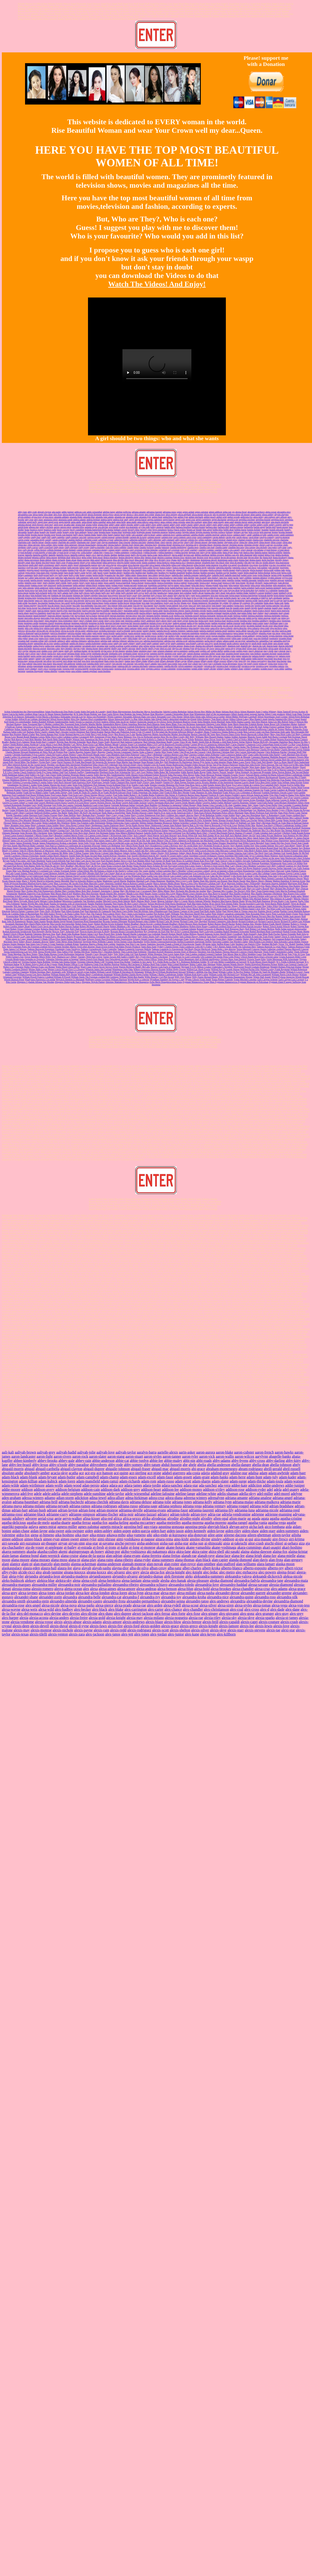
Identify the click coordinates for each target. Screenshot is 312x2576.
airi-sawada (10, 1543)
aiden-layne (215, 1531)
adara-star (191, 1485)
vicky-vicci (43, 668)
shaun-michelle (25, 648)
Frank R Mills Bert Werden (177, 792)
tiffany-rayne (181, 661)
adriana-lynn (222, 1502)
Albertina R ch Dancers (13, 716)
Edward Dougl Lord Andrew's (19, 777)
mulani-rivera (155, 623)
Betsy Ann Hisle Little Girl (283, 734)
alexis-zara (77, 1634)
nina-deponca (182, 628)
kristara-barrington (249, 595)
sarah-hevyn (245, 643)
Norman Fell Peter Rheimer (137, 906)
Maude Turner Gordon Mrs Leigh (160, 893)
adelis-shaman (227, 1494)
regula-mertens (276, 636)
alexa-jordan (65, 1593)
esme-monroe (212, 565)
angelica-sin (232, 519)
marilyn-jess (78, 613)
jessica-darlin (150, 582)
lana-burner (29, 600)
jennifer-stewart (277, 580)
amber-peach (210, 517)
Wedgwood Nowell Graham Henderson (251, 967)
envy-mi (101, 565)
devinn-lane (242, 557)
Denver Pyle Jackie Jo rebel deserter (210, 762)
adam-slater (220, 1481)
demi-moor (98, 557)
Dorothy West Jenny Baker (253, 767)
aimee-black (33, 1539)
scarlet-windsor (131, 646)
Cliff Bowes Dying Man (153, 757)
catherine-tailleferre (138, 539)
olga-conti (264, 628)
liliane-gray (186, 603)
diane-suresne (83, 560)
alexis (58, 1622)
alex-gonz (247, 1613)
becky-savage (63, 529)
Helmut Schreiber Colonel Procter (188, 823)
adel (270, 1489)
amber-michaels (196, 517)
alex (86, 1589)
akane (160, 1547)
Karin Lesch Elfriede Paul (58, 860)
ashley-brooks (126, 524)
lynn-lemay (118, 608)
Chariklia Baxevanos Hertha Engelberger (62, 747)
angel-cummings (203, 519)
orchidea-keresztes (107, 630)
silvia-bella (262, 648)
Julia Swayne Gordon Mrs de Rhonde (144, 858)
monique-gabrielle (79, 623)
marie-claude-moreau (216, 610)
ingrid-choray (165, 575)
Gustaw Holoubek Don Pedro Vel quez (158, 810)
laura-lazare (117, 600)
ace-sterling (137, 1473)
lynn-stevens (138, 608)
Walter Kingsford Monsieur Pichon (261, 964)
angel (131, 519)
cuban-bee (97, 552)
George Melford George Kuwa (53, 802)
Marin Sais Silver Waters (234, 886)
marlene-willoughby (184, 613)
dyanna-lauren (72, 562)
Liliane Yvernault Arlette (64, 871)
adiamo (50, 1498)
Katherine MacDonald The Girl (37, 863)
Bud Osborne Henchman (154, 742)
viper (142, 668)
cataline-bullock (75, 539)
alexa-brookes (220, 1589)
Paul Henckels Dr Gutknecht (98, 911)
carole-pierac (242, 537)
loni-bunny (217, 605)
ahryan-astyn (238, 1527)
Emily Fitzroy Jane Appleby (150, 782)
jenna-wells (189, 580)
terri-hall (77, 661)
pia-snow (276, 633)
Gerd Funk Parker (265, 802)
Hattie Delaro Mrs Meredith (262, 817)
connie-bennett (69, 550)
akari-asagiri (272, 1547)
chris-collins (46, 545)
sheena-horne (92, 648)
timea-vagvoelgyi (259, 661)
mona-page (203, 620)
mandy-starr (31, 610)
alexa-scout (190, 1605)
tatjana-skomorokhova (187, 658)
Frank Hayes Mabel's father (35, 792)
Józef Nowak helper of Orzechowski (26, 858)
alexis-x (130, 514)
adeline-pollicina (123, 512)
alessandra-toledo (181, 1585)
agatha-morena (193, 1523)
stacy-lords (269, 651)
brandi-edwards (276, 529)
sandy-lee (117, 643)
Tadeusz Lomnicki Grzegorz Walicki (134, 949)
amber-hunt (157, 517)
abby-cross (257, 1460)
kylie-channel (175, 598)
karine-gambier (234, 588)
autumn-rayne (91, 527)
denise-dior (139, 557)
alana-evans (132, 1556)
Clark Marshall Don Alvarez (294, 754)
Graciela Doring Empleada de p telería (107, 807)
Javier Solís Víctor (86, 843)
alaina (245, 1551)
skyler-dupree (118, 651)
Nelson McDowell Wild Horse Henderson (166, 903)
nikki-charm (60, 628)
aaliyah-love (105, 1452)
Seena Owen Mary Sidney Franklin (226, 939)
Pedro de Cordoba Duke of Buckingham (20, 914)
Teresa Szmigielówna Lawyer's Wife (20, 951)
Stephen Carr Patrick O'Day (248, 944)
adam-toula (275, 1481)
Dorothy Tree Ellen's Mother (188, 767)
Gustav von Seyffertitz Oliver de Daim (122, 810)
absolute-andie (12, 1473)
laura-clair (106, 600)
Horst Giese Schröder (262, 828)
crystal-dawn (283, 550)
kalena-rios (126, 588)
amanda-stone (132, 517)
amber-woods (233, 517)
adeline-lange (109, 512)
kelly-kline (116, 593)
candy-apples (24, 537)
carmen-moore (154, 537)
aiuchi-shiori (274, 1543)
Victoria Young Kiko (256, 959)
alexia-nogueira (176, 1618)
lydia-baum (95, 608)
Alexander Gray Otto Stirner (169, 716)
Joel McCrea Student (288, 848)
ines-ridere (153, 575)
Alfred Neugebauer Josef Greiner (272, 716)
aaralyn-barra (146, 1452)
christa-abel (101, 545)
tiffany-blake (141, 661)
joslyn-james (173, 585)
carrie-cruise (23, 539)
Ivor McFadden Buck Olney (194, 833)
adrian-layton (67, 1510)
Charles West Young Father (166, 752)
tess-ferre (86, 661)
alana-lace (223, 1556)
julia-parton (233, 585)
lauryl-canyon (276, 600)
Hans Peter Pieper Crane (289, 812)
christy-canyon (266, 545)
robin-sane (236, 638)
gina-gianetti (104, 570)
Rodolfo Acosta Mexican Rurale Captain (136, 929)
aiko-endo (160, 1535)
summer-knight (157, 653)
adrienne (258, 1514)
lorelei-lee (249, 605)
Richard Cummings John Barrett (223, 921)
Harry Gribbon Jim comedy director (176, 815)
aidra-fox (23, 1535)
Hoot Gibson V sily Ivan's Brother (186, 828)
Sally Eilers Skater (146, 936)
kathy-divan (105, 590)
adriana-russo (128, 1506)
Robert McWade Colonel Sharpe (94, 926)
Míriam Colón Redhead (51, 901)
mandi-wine (238, 608)
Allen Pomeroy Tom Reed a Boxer (213, 719)
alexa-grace (297, 1589)
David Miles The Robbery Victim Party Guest (35, 762)
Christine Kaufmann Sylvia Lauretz (28, 754)
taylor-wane (234, 658)
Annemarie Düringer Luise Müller (211, 724)
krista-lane (224, 595)
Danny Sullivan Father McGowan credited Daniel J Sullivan (241, 759)
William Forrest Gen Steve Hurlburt (33, 974)
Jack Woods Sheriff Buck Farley (163, 838)
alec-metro (227, 1572)
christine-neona (236, 545)
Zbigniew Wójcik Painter (93, 982)
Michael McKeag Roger (198, 896)
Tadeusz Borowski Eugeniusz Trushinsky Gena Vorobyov (54, 949)
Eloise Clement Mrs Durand (253, 780)
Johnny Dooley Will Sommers (164, 853)
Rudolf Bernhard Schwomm (236, 931)
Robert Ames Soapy (84, 924)
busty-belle (126, 534)
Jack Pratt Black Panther (119, 838)
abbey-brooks (47, 1460)
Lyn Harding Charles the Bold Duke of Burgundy (34, 878)
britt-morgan (265, 532)
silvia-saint (273, 648)
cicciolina (277, 545)
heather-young (236, 572)
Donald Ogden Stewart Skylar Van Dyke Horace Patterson (211, 764)
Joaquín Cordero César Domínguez (192, 848)
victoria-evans (55, 668)
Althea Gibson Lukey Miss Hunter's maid (248, 719)
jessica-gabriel (180, 582)
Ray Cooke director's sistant (33, 919)
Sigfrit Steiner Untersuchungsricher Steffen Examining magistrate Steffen (178, 941)
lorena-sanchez (273, 605)
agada (256, 1518)
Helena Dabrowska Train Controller (122, 823)
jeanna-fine (127, 580)
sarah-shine (267, 643)
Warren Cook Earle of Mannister (165, 967)
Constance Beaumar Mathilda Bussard (268, 757)
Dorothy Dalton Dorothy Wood (20, 767)
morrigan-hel (126, 623)
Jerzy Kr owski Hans (188, 845)
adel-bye (26, 1494)
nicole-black (181, 625)
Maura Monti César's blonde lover (192, 893)
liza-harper (148, 605)
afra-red (107, 1518)
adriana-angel (282, 1498)
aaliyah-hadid (66, 1452)
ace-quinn (121, 1473)
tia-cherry (119, 661)
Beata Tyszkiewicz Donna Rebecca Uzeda (223, 732)
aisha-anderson (148, 1543)
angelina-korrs (277, 519)
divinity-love (164, 560)
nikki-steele (142, 628)
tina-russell (58, 663)
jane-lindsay (212, 577)
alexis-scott (160, 1630)
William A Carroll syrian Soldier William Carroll (89, 972)
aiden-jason (175, 1531)
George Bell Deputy (259, 797)
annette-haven (240, 522)
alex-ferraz (162, 1613)
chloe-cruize (276, 542)
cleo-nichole (261, 547)
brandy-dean (33, 532)
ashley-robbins (236, 524)
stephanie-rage (115, 653)
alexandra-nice (284, 512)
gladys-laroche (242, 570)
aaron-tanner (172, 1456)
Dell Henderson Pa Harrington (178, 762)
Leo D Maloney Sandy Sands (63, 868)
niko (162, 628)
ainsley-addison (222, 1539)
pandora (231, 630)
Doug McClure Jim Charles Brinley (283, 767)
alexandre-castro (90, 1601)
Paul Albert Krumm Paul (72, 911)
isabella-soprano (191, 575)
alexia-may (134, 1618)
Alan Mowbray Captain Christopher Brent (169, 714)
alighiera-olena (233, 514)
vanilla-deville (170, 666)
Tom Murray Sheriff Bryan (274, 954)
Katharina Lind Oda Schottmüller (266, 860)
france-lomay (166, 567)
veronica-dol (210, 666)
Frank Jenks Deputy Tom (60, 792)
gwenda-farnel (56, 572)
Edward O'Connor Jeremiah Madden (123, 777)
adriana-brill (48, 1502)
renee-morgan (67, 638)
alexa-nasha (206, 1593)
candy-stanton (71, 537)
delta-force (76, 557)
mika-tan (241, 618)
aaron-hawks (284, 1452)
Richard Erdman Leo (248, 921)
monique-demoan (63, 623)
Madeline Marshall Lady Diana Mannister (146, 881)
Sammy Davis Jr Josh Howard (288, 936)
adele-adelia (51, 1494)
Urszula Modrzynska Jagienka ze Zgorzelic (25, 959)
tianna (127, 661)
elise (227, 562)
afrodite (173, 1518)
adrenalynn (216, 1498)
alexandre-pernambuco (143, 1601)
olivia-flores (54, 630)
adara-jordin (152, 1485)
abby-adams (221, 1460)
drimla (38, 562)
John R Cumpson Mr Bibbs (55, 853)
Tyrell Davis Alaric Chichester (154, 956)
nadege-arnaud (179, 623)
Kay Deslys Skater (134, 863)
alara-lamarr (266, 1564)
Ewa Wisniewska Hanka (69, 787)
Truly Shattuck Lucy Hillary (64, 956)
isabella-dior (177, 575)
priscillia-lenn (78, 636)
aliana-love (160, 514)
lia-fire (177, 603)
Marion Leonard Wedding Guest (39, 888)
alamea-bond (29, 1556)
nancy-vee (283, 623)
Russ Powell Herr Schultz (110, 934)
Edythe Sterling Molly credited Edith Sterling (217, 777)
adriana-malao (243, 1502)
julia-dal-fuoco (198, 585)
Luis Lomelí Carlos (179, 876)
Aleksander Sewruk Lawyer (73, 716)
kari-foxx (222, 588)
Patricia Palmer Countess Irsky (25, 911)
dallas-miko (216, 552)
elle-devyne (249, 562)
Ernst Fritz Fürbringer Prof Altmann (89, 785)
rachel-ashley (117, 636)
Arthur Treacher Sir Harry (106, 729)
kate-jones (52, 590)
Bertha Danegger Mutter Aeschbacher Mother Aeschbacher (163, 734)
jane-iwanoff (201, 577)
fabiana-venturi (59, 567)
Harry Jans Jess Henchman (248, 815)
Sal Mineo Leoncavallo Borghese (121, 936)
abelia (201, 1465)
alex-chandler (193, 1609)
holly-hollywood (41, 575)
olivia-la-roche (67, 630)
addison (27, 1489)
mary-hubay (258, 613)
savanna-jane (102, 646)
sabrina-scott (181, 641)
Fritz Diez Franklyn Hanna (281, 795)
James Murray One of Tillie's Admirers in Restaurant (175, 840)
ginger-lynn (181, 570)
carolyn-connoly (267, 537)
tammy (31, 658)
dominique (195, 560)
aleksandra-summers (209, 1576)
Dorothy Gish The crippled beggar (76, 767)
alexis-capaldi (229, 1622)
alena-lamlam (132, 1580)
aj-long (134, 1547)
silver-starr (252, 648)
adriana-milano (34, 1506)
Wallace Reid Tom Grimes (155, 964)
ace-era (90, 1473)
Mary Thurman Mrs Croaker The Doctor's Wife (228, 891)
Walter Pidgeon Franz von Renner (39, 967)
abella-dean (260, 1465)
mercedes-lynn (47, 618)
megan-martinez (117, 615)
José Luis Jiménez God (274, 853)
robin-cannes (212, 638)
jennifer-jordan (234, 580)
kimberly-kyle (285, 593)
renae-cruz (33, 638)
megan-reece (131, 615)
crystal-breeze (270, 550)
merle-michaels (62, 618)
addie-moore (11, 1489)
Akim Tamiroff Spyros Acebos (291, 711)
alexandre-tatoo (197, 1601)
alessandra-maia (296, 1580)
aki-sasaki (232, 1551)
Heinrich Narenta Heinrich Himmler (142, 820)
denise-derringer (126, 557)
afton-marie (238, 1518)
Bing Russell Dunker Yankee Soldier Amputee (225, 737)
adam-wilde (10, 1485)
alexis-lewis (263, 1626)
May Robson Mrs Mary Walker (110, 896)
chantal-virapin (245, 539)
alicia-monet (197, 514)
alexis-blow (172, 1622)
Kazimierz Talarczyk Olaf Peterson (243, 863)
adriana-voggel (238, 1506)
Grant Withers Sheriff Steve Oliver (142, 807)
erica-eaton (122, 565)
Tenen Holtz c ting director (223, 949)
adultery (18, 1518)
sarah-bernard (219, 643)
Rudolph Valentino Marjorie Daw (40, 934)
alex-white (149, 514)
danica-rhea (248, 552)
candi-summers (287, 534)
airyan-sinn (76, 1543)
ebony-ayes (85, 562)
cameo (159, 534)
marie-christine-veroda (195, 610)
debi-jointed (258, 555)
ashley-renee (223, 524)
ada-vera (224, 1485)
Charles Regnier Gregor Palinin (295, 749)
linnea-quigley (30, 605)
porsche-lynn (37, 636)
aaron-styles (153, 1456)
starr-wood (61, 653)
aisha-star (181, 1543)
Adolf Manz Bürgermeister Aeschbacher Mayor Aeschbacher (134, 711)
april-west (58, 524)
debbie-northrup (202, 555)
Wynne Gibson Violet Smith (198, 979)
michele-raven (115, 618)
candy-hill (46, 537)
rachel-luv (139, 636)
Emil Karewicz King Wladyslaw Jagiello (91, 782)
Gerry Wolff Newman (41, 805)
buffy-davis (78, 534)
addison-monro (191, 1489)
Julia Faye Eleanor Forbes (87, 858)
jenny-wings (72, 582)
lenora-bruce (98, 603)
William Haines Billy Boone (64, 974)
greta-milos (30, 572)
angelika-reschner (247, 519)
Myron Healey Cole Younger (284, 901)
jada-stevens (40, 577)
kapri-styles (189, 588)
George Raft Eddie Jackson (134, 802)
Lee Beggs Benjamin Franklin (16, 868)
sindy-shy (68, 651)
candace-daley (239, 534)
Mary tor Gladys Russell (258, 888)
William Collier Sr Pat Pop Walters (234, 972)
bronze (275, 532)
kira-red (122, 595)
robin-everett (225, 638)
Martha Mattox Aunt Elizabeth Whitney (204, 888)
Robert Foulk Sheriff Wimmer (276, 924)
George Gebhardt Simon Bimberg (174, 800)
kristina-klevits (44, 598)
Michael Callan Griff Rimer (173, 896)
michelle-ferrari (144, 618)
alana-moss (59, 1560)
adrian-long (87, 1510)
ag (249, 1518)
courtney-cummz (206, 550)
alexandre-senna (173, 1601)
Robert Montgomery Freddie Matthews (171, 926)
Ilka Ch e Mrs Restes (271, 830)
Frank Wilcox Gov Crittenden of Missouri (242, 792)
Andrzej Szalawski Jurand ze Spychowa (147, 721)
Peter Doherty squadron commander (228, 914)
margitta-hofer (75, 610)
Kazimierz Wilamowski (271, 863)
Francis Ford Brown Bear (114, 790)
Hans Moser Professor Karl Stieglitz (261, 812)
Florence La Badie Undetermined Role (209, 787)
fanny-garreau (91, 567)
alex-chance (173, 1609)
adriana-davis (119, 1502)
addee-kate (239, 1485)
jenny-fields (61, 582)
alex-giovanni (229, 1613)
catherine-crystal (105, 539)
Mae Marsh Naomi (237, 881)
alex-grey (296, 1613)
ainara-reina (164, 1539)
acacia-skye (59, 1473)
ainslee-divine (200, 1539)
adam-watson (294, 1481)
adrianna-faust (177, 1510)
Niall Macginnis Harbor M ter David (204, 903)
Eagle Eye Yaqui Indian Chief (50, 772)
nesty (124, 625)
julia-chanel (185, 585)
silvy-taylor (23, 651)
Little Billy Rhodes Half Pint (90, 873)
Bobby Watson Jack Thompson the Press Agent (88, 739)
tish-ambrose (69, 663)
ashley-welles (250, 524)
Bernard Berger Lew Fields (78, 734)
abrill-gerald (273, 1469)
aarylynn (261, 1456)
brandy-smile (56, 532)
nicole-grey (192, 625)
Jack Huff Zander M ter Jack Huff (214, 835)
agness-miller (67, 1527)
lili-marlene (213, 603)
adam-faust (165, 1477)
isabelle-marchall (233, 575)
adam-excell (147, 1477)
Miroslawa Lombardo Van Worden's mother (82, 901)
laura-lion (128, 600)
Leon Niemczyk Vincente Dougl (160, 868)
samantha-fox (252, 641)
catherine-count (90, 539)
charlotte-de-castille (67, 542)
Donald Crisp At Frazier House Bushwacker (163, 764)
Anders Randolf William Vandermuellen (49, 721)
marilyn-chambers (37, 613)
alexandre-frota (114, 1601)
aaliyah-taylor (126, 1452)
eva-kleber (263, 565)
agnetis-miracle (111, 1527)
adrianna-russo (169, 512)
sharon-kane (272, 646)
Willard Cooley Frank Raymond (275, 969)
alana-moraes (40, 1560)
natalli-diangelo (52, 625)
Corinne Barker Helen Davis (70, 759)
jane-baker (178, 577)
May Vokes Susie (133, 896)
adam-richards (129, 1481)
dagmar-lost (194, 552)
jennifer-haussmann (204, 580)
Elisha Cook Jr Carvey (90, 780)
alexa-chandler (243, 1589)
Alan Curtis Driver (110, 714)
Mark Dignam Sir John (120, 888)
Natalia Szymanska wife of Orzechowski (68, 903)
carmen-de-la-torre (138, 537)
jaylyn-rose (287, 577)
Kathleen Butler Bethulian (64, 863)
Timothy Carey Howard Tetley (99, 954)
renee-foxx (44, 638)
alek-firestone (174, 1576)
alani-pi (26, 1564)
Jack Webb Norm (139, 838)
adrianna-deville (131, 1510)
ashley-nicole (199, 524)
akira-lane (183, 1551)
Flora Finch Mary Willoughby (118, 787)
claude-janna (133, 547)
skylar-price (106, 651)
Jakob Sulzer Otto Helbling (265, 838)
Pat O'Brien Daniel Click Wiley (251, 908)
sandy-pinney (129, 643)
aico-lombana (275, 1527)
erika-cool (176, 565)
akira (171, 1551)
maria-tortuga (145, 610)
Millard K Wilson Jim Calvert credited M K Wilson (181, 898)
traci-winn (182, 663)
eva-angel (232, 565)
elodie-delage (269, 562)
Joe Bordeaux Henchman (221, 848)
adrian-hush (37, 1510)
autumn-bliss (78, 527)
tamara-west (284, 656)
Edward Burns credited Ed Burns (261, 775)
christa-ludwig (114, 545)
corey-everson (135, 550)
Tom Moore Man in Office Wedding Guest (242, 954)
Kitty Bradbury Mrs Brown (72, 865)
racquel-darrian (187, 636)
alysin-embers (24, 517)
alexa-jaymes (28, 1593)
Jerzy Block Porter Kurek (132, 845)
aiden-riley (233, 1531)
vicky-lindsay (31, 668)
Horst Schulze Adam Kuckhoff (286, 828)
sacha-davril (210, 641)
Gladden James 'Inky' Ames (245, 805)
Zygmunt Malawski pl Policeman (253, 982)
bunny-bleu (102, 534)
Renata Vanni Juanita (36, 921)
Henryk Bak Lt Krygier (193, 825)
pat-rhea (275, 630)
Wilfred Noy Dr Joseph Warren (225, 969)
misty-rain (171, 620)
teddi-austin (246, 658)
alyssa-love (36, 517)
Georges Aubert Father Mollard (216, 802)
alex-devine (52, 1613)
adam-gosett (183, 1477)
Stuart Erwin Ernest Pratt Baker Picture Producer (118, 946)
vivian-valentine (168, 668)
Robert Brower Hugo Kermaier (193, 924)
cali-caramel (137, 534)
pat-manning (265, 630)
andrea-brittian (93, 519)
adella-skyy (247, 1494)
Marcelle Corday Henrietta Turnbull (105, 883)
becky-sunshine (77, 529)
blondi (199, 529)
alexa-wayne (11, 1609)
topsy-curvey (106, 663)
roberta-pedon (189, 638)
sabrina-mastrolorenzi (153, 641)
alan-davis (260, 1560)
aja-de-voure (35, 1547)
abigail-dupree (94, 1469)
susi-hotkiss (255, 653)
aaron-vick (207, 1456)
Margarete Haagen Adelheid (274, 883)
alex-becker (82, 1609)
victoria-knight (81, 668)
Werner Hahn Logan (37, 969)
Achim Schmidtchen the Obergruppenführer (24, 711)
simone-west (35, 651)
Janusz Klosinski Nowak (27, 843)
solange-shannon (165, 651)
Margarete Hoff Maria (298, 883)
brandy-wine (68, 532)
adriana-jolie (162, 1502)
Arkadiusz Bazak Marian (98, 726)
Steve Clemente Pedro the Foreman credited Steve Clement (34, 946)
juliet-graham (55, 588)
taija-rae (217, 656)
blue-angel (207, 529)
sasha (286, 643)
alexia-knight (68, 514)
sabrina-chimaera (79, 641)
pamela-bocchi (163, 630)
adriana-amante (139, 512)
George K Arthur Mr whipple (293, 800)
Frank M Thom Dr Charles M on (88, 792)
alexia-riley (212, 1618)
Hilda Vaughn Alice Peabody (22, 828)
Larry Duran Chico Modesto (243, 865)
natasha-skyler (81, 625)
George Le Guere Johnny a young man (20, 802)
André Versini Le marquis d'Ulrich (85, 721)
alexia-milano (154, 1618)
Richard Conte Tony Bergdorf (193, 921)
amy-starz (38, 519)
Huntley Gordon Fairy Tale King (65, 830)
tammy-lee (40, 658)
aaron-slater (98, 1456)
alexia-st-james (287, 1618)
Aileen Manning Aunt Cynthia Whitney (258, 711)
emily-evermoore (46, 565)
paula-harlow (121, 633)
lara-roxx (68, 600)
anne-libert (208, 522)
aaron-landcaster (23, 1456)
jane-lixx (223, 577)
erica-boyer (111, 565)
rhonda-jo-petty (120, 638)
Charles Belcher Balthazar (136, 747)
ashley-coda (139, 524)
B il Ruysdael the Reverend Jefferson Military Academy (178, 732)
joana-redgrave (270, 582)
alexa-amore (126, 1589)
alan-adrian (114, 1556)
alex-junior (176, 1634)
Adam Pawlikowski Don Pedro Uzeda (62, 711)
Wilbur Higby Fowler (176, 969)
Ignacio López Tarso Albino (181, 830)
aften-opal (220, 1518)
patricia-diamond (26, 633)
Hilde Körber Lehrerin (73, 828)
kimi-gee (47, 595)
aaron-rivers (62, 1456)
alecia (144, 1572)
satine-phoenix (61, 646)
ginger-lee (170, 570)
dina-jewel (129, 560)
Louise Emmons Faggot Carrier (285, 873)
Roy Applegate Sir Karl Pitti (157, 931)
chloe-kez (22, 545)
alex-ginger (209, 1613)
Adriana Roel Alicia (230, 711)
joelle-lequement (64, 585)
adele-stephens (72, 1494)
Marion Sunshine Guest (66, 888)
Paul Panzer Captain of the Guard (183, 911)
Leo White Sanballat (86, 868)
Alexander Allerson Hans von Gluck (139, 716)
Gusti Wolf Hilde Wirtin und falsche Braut (196, 810)
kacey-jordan (83, 588)
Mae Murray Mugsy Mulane (259, 881)
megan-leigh (103, 615)
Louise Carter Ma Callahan (257, 873)
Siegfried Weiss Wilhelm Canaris (98, 941)
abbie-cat (122, 1460)
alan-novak (155, 1564)
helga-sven (276, 572)
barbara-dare (211, 527)
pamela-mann (192, 630)
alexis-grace (170, 1626)
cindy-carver (32, 547)
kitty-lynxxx (156, 595)
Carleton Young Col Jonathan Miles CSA (138, 744)
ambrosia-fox (246, 517)
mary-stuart (284, 613)
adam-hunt (254, 1477)
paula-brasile (109, 633)
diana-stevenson (31, 560)
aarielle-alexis (167, 1452)
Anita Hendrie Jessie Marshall (211, 721)
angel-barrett (169, 519)
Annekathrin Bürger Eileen (115, 724)
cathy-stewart (181, 539)
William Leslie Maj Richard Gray (224, 974)
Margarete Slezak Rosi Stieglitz (19, 886)
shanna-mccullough (204, 646)
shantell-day (246, 646)
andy (126, 519)
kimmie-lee (78, 595)
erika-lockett (199, 565)
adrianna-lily (224, 1510)
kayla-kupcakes (247, 590)
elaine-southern (149, 562)
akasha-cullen (47, 1551)
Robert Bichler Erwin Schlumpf (108, 924)
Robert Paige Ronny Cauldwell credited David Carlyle (215, 926)
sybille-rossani (80, 656)
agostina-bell (133, 1527)
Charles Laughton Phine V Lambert (144, 749)
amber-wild (221, 517)
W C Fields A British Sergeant (290, 962)
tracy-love (203, 663)
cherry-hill (189, 542)
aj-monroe (148, 1547)
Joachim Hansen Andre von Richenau (107, 848)
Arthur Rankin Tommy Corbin (79, 729)
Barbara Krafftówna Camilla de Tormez (266, 729)
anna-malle (131, 522)
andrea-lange (107, 519)
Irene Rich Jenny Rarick (84, 833)
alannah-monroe (134, 1564)
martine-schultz (229, 613)
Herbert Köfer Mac (246, 825)
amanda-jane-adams (105, 517)
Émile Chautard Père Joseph (123, 782)
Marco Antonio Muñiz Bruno (166, 883)
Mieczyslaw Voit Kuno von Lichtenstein (76, 898)
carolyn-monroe (282, 537)
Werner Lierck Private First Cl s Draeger (66, 969)
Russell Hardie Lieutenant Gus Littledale (142, 934)
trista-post (272, 663)
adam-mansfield (88, 1481)
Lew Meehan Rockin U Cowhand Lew (35, 871)
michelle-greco (158, 618)
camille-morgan (212, 534)
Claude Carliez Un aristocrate (17, 757)
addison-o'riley (214, 1489)
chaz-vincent (124, 542)
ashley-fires (150, 524)
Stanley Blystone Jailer (206, 944)
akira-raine (200, 1551)
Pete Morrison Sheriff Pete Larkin (195, 914)
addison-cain (80, 512)
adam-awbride (278, 1473)
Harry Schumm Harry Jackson (130, 817)
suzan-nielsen (283, 653)
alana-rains (105, 1560)
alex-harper (10, 1618)
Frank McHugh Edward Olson (117, 792)
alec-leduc (210, 1572)
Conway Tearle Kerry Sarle (43, 759)
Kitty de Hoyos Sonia (96, 865)
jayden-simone (274, 577)
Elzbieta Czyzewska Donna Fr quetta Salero (32, 782)
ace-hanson (104, 1473)
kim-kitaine (67, 595)
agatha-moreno (215, 1523)
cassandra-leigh (37, 539)
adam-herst (237, 1477)
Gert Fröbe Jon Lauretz (63, 805)
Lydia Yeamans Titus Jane (265, 876)
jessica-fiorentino (165, 582)
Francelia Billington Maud (64, 790)
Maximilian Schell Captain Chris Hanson (22, 896)
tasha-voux (155, 658)
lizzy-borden (160, 605)
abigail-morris (180, 1469)
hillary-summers (25, 575)
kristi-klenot (279, 595)
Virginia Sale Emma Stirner (64, 962)
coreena (125, 550)
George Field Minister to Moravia (108, 800)
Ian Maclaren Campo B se (124, 830)
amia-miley (258, 517)
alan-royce (188, 1564)
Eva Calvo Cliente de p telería (246, 785)
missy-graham (85, 620)
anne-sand (229, 522)
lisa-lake (76, 605)
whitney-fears (237, 668)
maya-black (80, 615)
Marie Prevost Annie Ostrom (209, 886)
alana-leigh (254, 1556)
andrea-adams (79, 519)
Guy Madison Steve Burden (265, 810)
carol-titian (254, 537)
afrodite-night (190, 1518)
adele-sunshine (95, 1494)
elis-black (220, 562)
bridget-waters (175, 532)
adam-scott (183, 1481)
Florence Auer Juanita (143, 787)
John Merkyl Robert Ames (256, 850)
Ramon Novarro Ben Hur (263, 916)
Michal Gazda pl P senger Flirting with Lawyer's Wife (258, 896)
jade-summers (82, 577)
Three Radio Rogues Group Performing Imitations (61, 954)
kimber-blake (242, 593)
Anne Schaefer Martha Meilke (88, 724)
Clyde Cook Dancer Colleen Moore (205, 757)
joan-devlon (283, 582)
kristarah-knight (265, 595)
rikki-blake (133, 638)
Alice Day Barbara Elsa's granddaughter (89, 719)
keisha (32, 593)
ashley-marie (187, 524)
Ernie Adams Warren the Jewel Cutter (54, 785)
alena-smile (150, 1580)
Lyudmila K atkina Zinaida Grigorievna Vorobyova (157, 878)
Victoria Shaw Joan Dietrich (233, 959)
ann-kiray (265, 522)
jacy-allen (29, 577)
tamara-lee (246, 656)
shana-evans (189, 646)
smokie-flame (132, 651)
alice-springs (171, 514)
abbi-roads (204, 1460)
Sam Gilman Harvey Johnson (193, 936)
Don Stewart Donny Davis (130, 764)
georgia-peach (33, 570)
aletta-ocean (270, 512)
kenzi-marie (173, 593)
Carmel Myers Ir (198, 744)
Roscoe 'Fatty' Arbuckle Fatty (65, 931)
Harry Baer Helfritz (67, 815)
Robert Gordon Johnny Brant (16, 926)
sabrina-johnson (119, 641)
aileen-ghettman (259, 1535)
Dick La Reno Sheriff (284, 762)
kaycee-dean (234, 590)
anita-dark (111, 522)
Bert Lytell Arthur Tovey (102, 734)
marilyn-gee (66, 613)
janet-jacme (233, 577)
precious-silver (64, 636)
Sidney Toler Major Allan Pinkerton (65, 941)
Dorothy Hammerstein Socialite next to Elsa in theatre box (147, 767)
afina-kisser (91, 1518)
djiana (174, 560)
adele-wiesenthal (94, 512)
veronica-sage (262, 666)
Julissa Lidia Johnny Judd (206, 858)
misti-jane (120, 620)
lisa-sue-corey (100, 605)
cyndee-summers (121, 552)
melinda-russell (192, 615)
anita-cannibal (99, 522)
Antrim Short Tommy (76, 726)
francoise (190, 567)
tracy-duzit (193, 663)
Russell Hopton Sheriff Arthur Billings (179, 934)
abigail (30, 1469)
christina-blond (165, 545)
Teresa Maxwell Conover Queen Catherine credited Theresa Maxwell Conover (272, 949)
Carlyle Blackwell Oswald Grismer (174, 744)
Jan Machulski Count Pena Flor (214, 840)
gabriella (211, 567)
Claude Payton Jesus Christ (44, 757)
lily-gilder (224, 603)
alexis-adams (92, 1622)
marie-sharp (23, 613)
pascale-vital (253, 630)
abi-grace (198, 1469)
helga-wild (286, 572)
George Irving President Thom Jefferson (261, 800)
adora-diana (174, 1498)
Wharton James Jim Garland (98, 969)
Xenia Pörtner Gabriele (222, 979)
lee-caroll (65, 603)
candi (249, 534)
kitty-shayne (179, 595)
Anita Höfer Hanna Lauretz (238, 721)
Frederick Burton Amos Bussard (193, 795)
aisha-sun (227, 512)
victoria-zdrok (133, 668)
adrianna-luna (245, 1510)
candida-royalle (259, 534)
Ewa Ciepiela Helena (48, 787)
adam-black (10, 1477)
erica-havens (133, 565)
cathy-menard (168, 539)
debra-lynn (270, 555)
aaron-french (264, 1452)
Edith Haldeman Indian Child (15, 775)
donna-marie (255, 560)
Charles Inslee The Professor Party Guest (252, 747)
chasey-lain (95, 542)
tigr (248, 661)
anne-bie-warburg (194, 522)
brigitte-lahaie (188, 532)
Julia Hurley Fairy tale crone (113, 858)
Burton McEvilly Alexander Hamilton (270, 742)
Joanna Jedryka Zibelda (165, 848)
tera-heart (277, 658)
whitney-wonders (252, 668)
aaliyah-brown (25, 1452)
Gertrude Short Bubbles (146, 805)
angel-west (53, 522)
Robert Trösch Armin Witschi (276, 926)
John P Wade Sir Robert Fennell (283, 850)
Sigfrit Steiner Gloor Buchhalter (128, 941)
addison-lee (170, 1489)
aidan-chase (21, 1531)
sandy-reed (141, 643)
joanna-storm (24, 585)
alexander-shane (26, 1597)
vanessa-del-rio (124, 666)
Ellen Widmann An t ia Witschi (139, 780)
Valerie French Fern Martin (91, 959)
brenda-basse (105, 532)
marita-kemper (159, 613)
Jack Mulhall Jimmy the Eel (242, 835)
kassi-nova (30, 590)
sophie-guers (242, 651)
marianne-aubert (131, 610)
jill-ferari (250, 582)
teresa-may (23, 661)
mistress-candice (132, 620)
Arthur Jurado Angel (23, 729)
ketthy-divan (198, 593)
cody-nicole (28, 550)
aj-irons (110, 1547)
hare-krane (69, 572)
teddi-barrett (258, 658)
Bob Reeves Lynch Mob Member (26, 739)
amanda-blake (76, 517)
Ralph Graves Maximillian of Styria (209, 916)
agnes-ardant (188, 512)
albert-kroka (211, 1568)
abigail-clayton (44, 512)
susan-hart (220, 653)
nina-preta (205, 628)
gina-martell (136, 570)
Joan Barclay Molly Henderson (139, 848)
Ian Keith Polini (104, 830)
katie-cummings (154, 590)
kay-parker (260, 590)
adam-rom (148, 1481)
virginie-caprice (153, 668)
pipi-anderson (24, 636)
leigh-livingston (78, 603)
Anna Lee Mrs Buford (278, 721)
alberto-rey (276, 1568)
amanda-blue (89, 517)
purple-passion (92, 636)
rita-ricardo (162, 638)
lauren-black (187, 600)
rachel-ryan (162, 636)
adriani (52, 1510)
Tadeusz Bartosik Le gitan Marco (272, 946)
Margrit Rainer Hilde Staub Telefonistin (92, 886)
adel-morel (282, 1494)
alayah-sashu (101, 1568)
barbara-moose (236, 527)
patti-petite (97, 633)
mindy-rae (276, 618)
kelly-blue (74, 593)
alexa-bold (202, 1589)
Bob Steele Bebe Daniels (54, 739)
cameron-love (168, 534)
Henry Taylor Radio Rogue (131, 825)
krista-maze (234, 595)
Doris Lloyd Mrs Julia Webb (296, 764)
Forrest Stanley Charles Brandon (37, 790)
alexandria (238, 1601)
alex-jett (127, 1634)
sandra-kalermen (93, 643)
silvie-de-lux (285, 648)
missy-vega (109, 620)
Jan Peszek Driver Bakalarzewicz (245, 840)
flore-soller (147, 567)
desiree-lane (190, 557)
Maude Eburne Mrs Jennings (112, 893)
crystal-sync (74, 552)
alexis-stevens (255, 1630)
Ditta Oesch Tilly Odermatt (105, 764)
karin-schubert (248, 588)
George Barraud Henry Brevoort (235, 797)
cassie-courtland (59, 539)
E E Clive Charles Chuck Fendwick (19, 772)
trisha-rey (263, 663)
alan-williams (246, 1564)
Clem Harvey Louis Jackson (128, 757)
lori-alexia (285, 605)
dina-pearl (139, 560)
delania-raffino (38, 557)
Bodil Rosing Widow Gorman (124, 739)
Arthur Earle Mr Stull (252, 726)
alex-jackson (95, 1634)
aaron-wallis (225, 1456)
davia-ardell (177, 555)
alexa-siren (226, 1605)
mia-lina (93, 618)
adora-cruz (156, 1498)
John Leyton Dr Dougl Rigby (180, 850)
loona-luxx (239, 605)
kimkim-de (56, 595)
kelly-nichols (127, 593)
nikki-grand (71, 628)
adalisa (253, 1473)
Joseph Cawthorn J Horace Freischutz (21, 855)
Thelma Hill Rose (82, 951)
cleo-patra (272, 547)
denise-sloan (151, 557)
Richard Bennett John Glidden (142, 921)
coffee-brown (40, 550)
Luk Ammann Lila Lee (199, 876)
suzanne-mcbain (268, 653)
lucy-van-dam (82, 608)
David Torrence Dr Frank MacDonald (74, 762)
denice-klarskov (110, 557)
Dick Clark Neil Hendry (262, 762)
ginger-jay (161, 570)
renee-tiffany (106, 638)
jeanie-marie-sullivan (98, 580)
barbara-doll (223, 527)
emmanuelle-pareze (88, 565)
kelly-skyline (151, 593)
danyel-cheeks (103, 555)
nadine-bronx (205, 623)
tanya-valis (136, 658)
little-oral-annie (125, 605)
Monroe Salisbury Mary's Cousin (172, 901)
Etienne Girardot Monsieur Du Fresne (167, 785)
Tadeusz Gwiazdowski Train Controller (99, 949)
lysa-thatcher (162, 608)
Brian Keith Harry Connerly (43, 742)
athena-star (34, 527)
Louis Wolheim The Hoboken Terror (227, 873)
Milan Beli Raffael (147, 898)
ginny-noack (193, 570)
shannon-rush (233, 646)
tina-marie (47, 663)
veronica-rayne (248, 666)
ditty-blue (149, 560)
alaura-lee (64, 1568)
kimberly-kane (271, 593)
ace (81, 1473)
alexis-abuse (72, 1622)
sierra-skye (230, 648)
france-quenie (179, 567)
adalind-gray (220, 1473)
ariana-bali (80, 524)
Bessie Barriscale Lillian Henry (255, 734)
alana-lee (238, 1556)
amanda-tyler (145, 517)
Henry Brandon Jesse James (17, 825)
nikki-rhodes (118, 628)
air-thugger (49, 1543)
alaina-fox (279, 1551)
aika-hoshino (64, 1535)
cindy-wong (83, 547)
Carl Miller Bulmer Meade (106, 744)
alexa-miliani (186, 1593)
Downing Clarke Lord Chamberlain (201, 769)
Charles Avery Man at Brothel (109, 747)
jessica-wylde (228, 582)
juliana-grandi (211, 585)
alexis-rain (101, 1630)
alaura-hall (49, 1568)
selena (146, 646)
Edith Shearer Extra (134, 775)
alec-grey (133, 1572)
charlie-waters (50, 542)
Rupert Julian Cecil (89, 934)
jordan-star (142, 585)
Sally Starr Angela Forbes (167, 936)
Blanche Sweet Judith (257, 737)
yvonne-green (64, 671)
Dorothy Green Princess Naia (106, 767)
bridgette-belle (129, 532)
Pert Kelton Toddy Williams (166, 914)
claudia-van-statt (207, 547)
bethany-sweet (120, 529)
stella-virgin (85, 653)
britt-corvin (254, 532)
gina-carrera (92, 570)
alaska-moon (285, 1564)
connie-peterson (84, 550)
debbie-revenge (217, 555)
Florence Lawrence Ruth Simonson (243, 787)
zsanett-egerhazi (89, 671)
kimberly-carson (256, 593)
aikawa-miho (116, 1535)
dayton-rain (189, 555)
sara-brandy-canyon (195, 643)
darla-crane (152, 555)
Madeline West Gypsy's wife (179, 881)
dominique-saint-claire (228, 560)
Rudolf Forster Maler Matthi (296, 931)
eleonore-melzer (193, 562)
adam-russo (165, 1481)
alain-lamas (10, 1556)
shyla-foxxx (200, 648)
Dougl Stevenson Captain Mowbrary (91, 769)
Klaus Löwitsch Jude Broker (120, 865)
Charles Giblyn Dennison (185, 747)
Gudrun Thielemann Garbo (238, 807)
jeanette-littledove (79, 580)
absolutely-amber (37, 1473)
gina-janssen (116, 570)
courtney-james (222, 550)
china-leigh (253, 542)
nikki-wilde (154, 628)
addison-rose (235, 1489)
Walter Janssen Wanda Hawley (230, 964)
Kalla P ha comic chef (20, 860)
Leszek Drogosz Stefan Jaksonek (276, 868)
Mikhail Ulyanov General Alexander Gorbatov (117, 898)
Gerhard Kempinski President (17, 805)
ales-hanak (178, 1580)
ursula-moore (50, 666)
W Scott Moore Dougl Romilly (261, 962)
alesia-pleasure (198, 1580)
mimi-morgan (264, 618)
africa (117, 1518)
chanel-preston (219, 539)
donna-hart (244, 560)
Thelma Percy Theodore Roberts (105, 951)
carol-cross (191, 537)
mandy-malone (264, 608)
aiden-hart (158, 1531)
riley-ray (142, 638)
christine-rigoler (251, 545)
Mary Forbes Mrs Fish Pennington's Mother (41, 891)
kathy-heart (130, 590)
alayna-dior (120, 1568)
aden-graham (11, 1498)
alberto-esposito (255, 1568)
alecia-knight (175, 1572)
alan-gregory (293, 1560)
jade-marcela (69, 577)
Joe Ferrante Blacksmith (244, 848)
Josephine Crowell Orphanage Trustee (207, 855)
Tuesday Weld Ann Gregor (90, 956)
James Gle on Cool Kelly (22, 840)
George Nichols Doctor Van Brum (105, 802)
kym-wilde (208, 598)
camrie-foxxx (226, 534)
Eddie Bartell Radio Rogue (193, 772)
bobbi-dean (228, 529)
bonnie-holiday (254, 529)
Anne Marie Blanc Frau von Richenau (177, 724)
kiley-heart (220, 593)
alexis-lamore (229, 1626)
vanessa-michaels (140, 666)
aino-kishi (181, 1539)
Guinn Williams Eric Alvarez (22, 810)
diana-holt (267, 557)
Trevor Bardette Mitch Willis (37, 956)
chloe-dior (287, 542)
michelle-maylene (189, 618)
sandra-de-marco (77, 643)
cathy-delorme (154, 539)
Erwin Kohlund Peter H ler (118, 785)
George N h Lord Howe (78, 802)
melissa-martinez (256, 615)
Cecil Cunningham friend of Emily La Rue (275, 744)
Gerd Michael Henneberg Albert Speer (291, 802)
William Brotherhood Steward (172, 972)
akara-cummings (249, 1547)
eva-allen (223, 565)
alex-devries (71, 1613)
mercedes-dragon (32, 618)
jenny (39, 582)
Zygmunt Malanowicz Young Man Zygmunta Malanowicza (210, 982)
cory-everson (173, 550)
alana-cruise (69, 1556)
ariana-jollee (91, 524)
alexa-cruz (262, 1589)
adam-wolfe (54, 1485)
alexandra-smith (14, 1601)
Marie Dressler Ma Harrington (181, 886)
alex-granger (264, 1613)
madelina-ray (174, 608)
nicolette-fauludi (254, 625)
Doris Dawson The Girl (272, 764)
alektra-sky (63, 1580)
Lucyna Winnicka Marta (135, 876)
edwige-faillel (123, 562)
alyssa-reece (48, 517)
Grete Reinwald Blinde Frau (213, 807)
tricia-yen (242, 663)
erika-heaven (187, 565)
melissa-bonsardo (208, 615)
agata (265, 1518)
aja (233, 512)
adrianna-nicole (267, 1510)
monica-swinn (232, 620)
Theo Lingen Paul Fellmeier (134, 951)
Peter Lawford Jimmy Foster (285, 914)
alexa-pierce (104, 1605)
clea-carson (250, 547)
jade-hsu (59, 577)
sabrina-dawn (93, 641)
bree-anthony (81, 532)
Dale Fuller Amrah (203, 759)
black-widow (180, 529)
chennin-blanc (153, 542)
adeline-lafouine (163, 1494)
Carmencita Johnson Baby (218, 744)
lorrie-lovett (31, 608)
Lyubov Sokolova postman (93, 878)
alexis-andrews (134, 1622)
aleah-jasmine (53, 1572)
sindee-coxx (46, 651)
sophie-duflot (217, 651)
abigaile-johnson (117, 1469)
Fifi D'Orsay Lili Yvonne (92, 787)
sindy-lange (58, 651)
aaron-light (45, 1456)
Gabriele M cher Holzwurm (115, 797)
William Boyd (151, 972)
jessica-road (216, 582)
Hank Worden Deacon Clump (139, 812)
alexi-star (288, 1630)
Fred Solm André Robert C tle (127, 795)
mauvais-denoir (54, 615)
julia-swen (255, 585)
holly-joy (53, 575)
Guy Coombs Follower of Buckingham (234, 810)
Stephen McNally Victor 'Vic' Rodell (278, 944)
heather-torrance (207, 572)
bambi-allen (169, 527)
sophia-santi (193, 651)
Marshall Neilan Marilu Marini (171, 888)
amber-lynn (183, 517)
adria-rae (214, 1514)
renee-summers (93, 638)
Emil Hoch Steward (63, 782)
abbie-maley (173, 1460)
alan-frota (276, 1560)
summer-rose (170, 653)
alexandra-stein (37, 1601)
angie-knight (65, 522)
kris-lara (214, 595)
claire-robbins (119, 547)
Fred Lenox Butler (59, 795)
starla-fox (51, 653)
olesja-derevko (240, 628)
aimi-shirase (106, 1539)
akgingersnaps (79, 1551)
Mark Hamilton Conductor (144, 888)
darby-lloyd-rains (139, 555)
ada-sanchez (208, 1485)
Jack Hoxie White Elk (187, 835)
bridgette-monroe (160, 532)
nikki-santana (130, 628)
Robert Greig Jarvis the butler (44, 926)
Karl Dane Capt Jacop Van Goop (86, 860)
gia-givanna (61, 570)
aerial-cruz (46, 1518)
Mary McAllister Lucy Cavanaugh (136, 891)
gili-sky (82, 570)
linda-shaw (269, 603)
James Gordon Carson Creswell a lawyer (52, 840)
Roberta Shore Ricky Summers (55, 929)
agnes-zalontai (201, 512)
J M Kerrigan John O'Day (121, 835)
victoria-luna (95, 668)
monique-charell (46, 623)
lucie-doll (55, 608)
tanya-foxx (112, 658)
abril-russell (291, 1469)
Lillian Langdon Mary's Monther (171, 871)
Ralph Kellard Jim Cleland (239, 916)
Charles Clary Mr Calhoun (160, 747)
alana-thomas (184, 1560)
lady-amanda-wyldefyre (257, 598)
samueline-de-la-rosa (43, 643)
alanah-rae (189, 1556)
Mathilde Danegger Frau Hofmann (34, 893)
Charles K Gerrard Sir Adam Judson (26, 749)
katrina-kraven (199, 590)
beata (27, 529)
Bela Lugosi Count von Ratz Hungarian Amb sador (266, 732)
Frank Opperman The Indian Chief (148, 792)
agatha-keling (118, 1523)
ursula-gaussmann (35, 666)
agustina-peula (195, 1527)
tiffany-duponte (167, 661)
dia (261, 557)
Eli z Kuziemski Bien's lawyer (42, 780)
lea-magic (32, 603)
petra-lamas (238, 633)
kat (36, 590)
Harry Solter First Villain (180, 817)
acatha (73, 1473)
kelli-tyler (52, 593)
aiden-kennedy (195, 1531)
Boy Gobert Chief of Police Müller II (239, 739)
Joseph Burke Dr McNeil (297, 853)
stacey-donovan (255, 651)
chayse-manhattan (109, 542)
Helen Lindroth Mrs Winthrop (56, 823)
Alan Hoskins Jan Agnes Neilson (134, 714)
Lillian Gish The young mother (141, 871)
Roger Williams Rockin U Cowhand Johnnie (175, 929)
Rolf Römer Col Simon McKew (260, 929)
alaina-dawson (261, 1551)
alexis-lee (247, 1626)
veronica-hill (235, 666)
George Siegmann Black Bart (160, 802)
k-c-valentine (272, 590)
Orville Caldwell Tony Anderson (75, 908)
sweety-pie (68, 656)
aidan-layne (39, 1531)
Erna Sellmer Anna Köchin (290, 782)
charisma (284, 539)
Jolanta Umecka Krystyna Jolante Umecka (223, 853)
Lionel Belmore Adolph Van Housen (59, 873)
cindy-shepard (71, 547)
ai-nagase (148, 1539)
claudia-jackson (146, 547)
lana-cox (39, 600)
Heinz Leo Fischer (248, 820)
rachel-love (129, 636)
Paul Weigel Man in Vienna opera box (239, 911)
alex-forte (178, 1613)
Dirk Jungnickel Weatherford (78, 764)
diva (156, 560)
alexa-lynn (136, 1593)
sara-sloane (278, 643)
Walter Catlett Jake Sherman (202, 964)
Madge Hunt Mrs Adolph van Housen (210, 881)
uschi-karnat (62, 666)
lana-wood (48, 600)
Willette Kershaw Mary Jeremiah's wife (47, 972)
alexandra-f (130, 1597)
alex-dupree (122, 1613)
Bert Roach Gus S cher (125, 734)
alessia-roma (21, 1589)
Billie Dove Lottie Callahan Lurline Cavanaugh (67, 737)
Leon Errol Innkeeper (107, 868)
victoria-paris (107, 668)
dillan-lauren (106, 560)
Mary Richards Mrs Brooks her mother (188, 891)
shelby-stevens (128, 648)
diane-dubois (46, 560)
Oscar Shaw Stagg (116, 908)
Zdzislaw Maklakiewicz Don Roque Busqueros (127, 982)
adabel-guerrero (173, 1473)
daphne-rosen (124, 555)
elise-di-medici (237, 562)
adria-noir (126, 1514)
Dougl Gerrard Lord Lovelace (33, 769)
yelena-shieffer (50, 671)
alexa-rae (139, 1605)
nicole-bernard (167, 625)
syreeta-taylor (152, 656)
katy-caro (223, 590)
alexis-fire (115, 1626)
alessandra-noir (69, 1585)
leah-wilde (23, 603)
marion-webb (132, 613)
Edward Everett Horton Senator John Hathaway (84, 777)
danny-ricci (91, 555)
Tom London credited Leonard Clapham (203, 954)
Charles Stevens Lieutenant (119, 752)
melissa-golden (240, 615)
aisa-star (92, 1543)
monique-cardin (31, 623)
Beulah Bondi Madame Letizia (31, 737)
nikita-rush (49, 628)
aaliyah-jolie (86, 1452)
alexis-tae (273, 1630)
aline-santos (255, 514)
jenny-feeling (49, 582)
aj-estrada (85, 1547)
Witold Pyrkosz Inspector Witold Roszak (290, 977)
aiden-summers (287, 1531)
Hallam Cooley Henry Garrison (19, 812)
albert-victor (294, 1568)
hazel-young (103, 572)
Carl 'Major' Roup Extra (82, 744)
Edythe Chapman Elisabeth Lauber (180, 777)
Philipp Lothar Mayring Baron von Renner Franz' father (86, 916)
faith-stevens (73, 567)
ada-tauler (56, 512)
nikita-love (38, 628)
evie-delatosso (45, 567)
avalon (122, 527)
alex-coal (236, 1609)
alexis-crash (289, 1622)
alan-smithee (206, 1564)
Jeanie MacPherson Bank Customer (28, 845)
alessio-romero (42, 1589)
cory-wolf (184, 550)
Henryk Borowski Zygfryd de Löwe (220, 825)
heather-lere (152, 572)
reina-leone (288, 636)
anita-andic (76, 522)
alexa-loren (119, 1593)
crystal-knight (38, 552)
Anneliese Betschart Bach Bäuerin (143, 724)
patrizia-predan (74, 633)
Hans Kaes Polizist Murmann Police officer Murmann (219, 812)
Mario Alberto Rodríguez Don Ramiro (282, 886)
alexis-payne (120, 514)
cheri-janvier (166, 542)
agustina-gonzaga (171, 1527)
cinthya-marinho (97, 547)
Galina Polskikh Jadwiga (139, 797)
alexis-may (22, 1630)
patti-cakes (87, 633)
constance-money (100, 550)
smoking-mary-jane (148, 651)
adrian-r (163, 1514)
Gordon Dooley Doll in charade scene (44, 807)
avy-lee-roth (144, 527)
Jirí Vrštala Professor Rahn (77, 848)
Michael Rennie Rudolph (221, 896)
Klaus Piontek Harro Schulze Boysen (150, 865)
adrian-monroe (107, 1510)
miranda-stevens (25, 620)
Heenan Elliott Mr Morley (44, 820)
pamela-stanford (206, 630)
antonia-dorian (24, 524)
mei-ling (142, 615)
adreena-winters (195, 1498)
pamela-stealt (221, 630)
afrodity (207, 1518)
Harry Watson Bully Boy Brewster (208, 817)
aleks (189, 1576)
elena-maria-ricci (178, 562)
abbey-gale (66, 1460)
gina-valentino (149, 570)
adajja (205, 1473)
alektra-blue (45, 1580)
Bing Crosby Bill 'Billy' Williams (188, 737)
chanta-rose (257, 539)
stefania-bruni (73, 653)
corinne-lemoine (150, 550)
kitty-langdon (144, 595)
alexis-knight (208, 1626)
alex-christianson (216, 1609)
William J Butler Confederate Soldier (166, 974)
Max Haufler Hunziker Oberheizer (267, 893)
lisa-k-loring (66, 605)
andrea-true (118, 519)
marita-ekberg (145, 613)
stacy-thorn (41, 653)
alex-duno (105, 1613)
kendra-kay (162, 593)
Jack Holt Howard (168, 835)
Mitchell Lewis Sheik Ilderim (116, 901)
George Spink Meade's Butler (188, 802)
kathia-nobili (64, 590)
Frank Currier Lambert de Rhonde (279, 790)
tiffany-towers (219, 661)
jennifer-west (30, 582)
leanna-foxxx (54, 603)
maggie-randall (218, 608)
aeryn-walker (72, 1518)
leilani (88, 603)
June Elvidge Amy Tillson (230, 858)
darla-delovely (164, 555)
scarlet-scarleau (116, 646)
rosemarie (273, 638)
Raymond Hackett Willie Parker (155, 919)
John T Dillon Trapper (79, 853)
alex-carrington (136, 1609)
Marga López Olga (189, 883)
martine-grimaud (214, 613)
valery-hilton (97, 666)
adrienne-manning (278, 1514)
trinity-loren (252, 663)
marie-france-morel (261, 610)
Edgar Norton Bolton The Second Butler (290, 772)
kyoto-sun (218, 598)
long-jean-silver (204, 605)
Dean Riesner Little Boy (152, 762)
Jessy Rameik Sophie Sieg (242, 845)
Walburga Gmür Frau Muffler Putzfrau (101, 964)
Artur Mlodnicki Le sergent (160, 729)
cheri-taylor (178, 542)
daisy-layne (205, 552)
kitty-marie (168, 595)
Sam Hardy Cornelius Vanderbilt (222, 936)
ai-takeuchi (239, 1543)
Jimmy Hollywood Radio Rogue (49, 848)
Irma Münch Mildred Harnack (129, 833)
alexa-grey (9, 1593)
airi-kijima (296, 1539)
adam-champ (109, 1477)
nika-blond (278, 625)
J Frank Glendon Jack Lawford (267, 833)
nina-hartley (194, 628)
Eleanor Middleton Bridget (14, 780)
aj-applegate (54, 1547)
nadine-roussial (233, 623)
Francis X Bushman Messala (178, 790)
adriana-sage (148, 1506)
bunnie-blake (90, 534)
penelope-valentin (208, 633)
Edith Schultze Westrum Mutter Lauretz (75, 775)
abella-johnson (281, 1465)
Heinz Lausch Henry (168, 820)
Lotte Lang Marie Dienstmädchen (176, 873)
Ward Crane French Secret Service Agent (99, 967)
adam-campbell (87, 1477)
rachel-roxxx (150, 636)
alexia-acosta (38, 1618)
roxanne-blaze (285, 638)
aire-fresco (280, 1539)
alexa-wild (46, 1609)
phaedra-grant (265, 633)
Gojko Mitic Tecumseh (15, 807)
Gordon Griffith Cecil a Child (75, 807)
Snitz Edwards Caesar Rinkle (287, 941)
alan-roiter (171, 1564)
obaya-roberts (226, 628)
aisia (226, 1543)
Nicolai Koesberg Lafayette (251, 903)
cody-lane (282, 547)
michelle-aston (129, 618)
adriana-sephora (170, 1506)
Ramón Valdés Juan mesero (288, 916)
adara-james (133, 1485)
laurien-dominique (236, 600)
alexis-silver (200, 1630)
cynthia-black (136, 552)
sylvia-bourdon (110, 656)
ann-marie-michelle (280, 522)
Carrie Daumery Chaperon (243, 744)
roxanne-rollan (37, 641)
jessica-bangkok (123, 582)
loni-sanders (228, 605)
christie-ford (127, 545)
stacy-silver (30, 653)
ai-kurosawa (178, 1535)
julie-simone (28, 588)
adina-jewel (98, 1498)
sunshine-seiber (208, 653)
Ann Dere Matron (259, 721)
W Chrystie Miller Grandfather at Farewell (227, 962)
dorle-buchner (268, 560)
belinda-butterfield (93, 529)
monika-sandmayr (260, 620)
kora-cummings (203, 595)
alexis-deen (21, 1626)
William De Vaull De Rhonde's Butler (268, 972)
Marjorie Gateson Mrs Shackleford (93, 888)
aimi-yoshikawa (128, 1539)
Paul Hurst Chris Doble (122, 911)
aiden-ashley (103, 1531)
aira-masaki (262, 1539)
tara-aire (145, 658)
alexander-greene (279, 1593)
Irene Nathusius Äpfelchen (60, 833)
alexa (94, 1589)
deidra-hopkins (282, 555)
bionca (170, 529)
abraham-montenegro (222, 1469)
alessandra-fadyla (247, 1580)
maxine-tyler (68, 615)
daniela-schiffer (275, 552)
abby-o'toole (58, 1465)
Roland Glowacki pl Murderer (210, 929)
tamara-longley (259, 656)
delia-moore (51, 557)
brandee (265, 529)
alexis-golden (150, 1626)
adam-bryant (47, 1477)
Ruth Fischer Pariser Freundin (282, 934)
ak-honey (97, 1551)
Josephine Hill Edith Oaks (237, 855)
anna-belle (121, 522)
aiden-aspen (122, 1531)
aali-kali (8, 1452)
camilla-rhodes (197, 534)
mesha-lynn (74, 618)
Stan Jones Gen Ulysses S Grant (41, 944)
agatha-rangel (237, 1523)
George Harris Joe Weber (202, 800)
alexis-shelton (180, 1630)
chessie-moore (200, 542)
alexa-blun (185, 1589)
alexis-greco (107, 514)
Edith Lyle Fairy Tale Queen (43, 775)
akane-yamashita (198, 1547)
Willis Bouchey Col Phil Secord (159, 977)
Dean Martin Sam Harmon (128, 762)
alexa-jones (47, 1593)
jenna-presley (177, 580)
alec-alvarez (116, 1572)
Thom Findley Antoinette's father (278, 951)
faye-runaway (116, 567)
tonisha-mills (93, 663)
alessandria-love (207, 1585)
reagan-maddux (218, 636)
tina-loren (37, 663)
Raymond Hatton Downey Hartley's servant (191, 919)
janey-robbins (245, 577)
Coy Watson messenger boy (126, 759)
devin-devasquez (228, 557)
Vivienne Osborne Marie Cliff (91, 962)
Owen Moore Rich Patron (198, 908)
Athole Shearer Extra (208, 729)
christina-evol (178, 545)
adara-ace (116, 1485)
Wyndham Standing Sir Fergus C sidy (167, 979)
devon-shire (253, 557)
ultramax (22, 666)
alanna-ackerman (83, 1564)
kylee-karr (140, 598)
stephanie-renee (130, 653)
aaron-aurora (205, 1452)
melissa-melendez (272, 615)
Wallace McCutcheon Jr (131, 964)
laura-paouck (161, 600)
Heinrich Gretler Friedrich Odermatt (108, 820)
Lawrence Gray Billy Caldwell (271, 865)
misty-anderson (148, 620)
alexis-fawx (98, 1626)
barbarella (248, 527)
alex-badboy (64, 1609)
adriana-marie (290, 1502)
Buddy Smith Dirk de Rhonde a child (209, 742)
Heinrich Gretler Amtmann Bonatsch (74, 820)
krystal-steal (129, 598)
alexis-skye (218, 1630)
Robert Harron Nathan (69, 926)
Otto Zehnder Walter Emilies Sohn (170, 908)
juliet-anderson (41, 588)
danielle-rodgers (77, 555)
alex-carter (155, 1609)
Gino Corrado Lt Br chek (221, 805)
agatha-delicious (14, 1523)
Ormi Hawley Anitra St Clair (46, 908)
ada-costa (193, 1473)
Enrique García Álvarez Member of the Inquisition (210, 782)
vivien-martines (183, 668)
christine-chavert (220, 545)
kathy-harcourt (118, 590)
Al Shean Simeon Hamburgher (59, 714)
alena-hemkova (109, 1580)
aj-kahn (122, 1547)
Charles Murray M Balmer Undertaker (211, 749)
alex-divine (89, 1613)
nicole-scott (228, 625)
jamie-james (127, 577)
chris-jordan (57, 545)
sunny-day (182, 653)
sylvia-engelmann (137, 656)
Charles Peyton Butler (270, 749)
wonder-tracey (267, 668)
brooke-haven (37, 534)
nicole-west (267, 625)
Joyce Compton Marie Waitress (263, 855)
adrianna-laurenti (154, 512)
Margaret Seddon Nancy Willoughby (244, 883)
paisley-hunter (149, 630)
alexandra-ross (265, 1597)
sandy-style (165, 643)
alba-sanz (174, 1568)
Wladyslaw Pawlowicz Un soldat (40, 979)
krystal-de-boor (116, 598)
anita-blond (87, 522)
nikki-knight (93, 628)
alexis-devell (81, 514)
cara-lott (82, 537)
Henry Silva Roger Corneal (72, 825)
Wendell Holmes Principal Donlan (286, 967)
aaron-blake (224, 1452)
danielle (52, 555)
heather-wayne (222, 572)
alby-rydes (9, 1572)
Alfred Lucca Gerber (215, 716)
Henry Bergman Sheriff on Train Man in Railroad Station (282, 823)
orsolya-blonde (123, 630)
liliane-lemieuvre (199, 603)
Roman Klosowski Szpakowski (17, 931)
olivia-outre (80, 630)
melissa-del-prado (224, 615)
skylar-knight (94, 651)
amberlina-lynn (170, 517)
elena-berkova (163, 562)
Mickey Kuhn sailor (292, 896)
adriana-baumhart (26, 1502)
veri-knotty (198, 666)
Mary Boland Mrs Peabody (282, 888)
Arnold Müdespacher (176, 726)
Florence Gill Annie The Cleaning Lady (171, 787)
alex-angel (33, 1605)
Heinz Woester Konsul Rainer (226, 820)
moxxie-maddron (141, 623)
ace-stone (154, 1473)
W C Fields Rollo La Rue (164, 962)
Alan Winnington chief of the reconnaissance (210, 714)
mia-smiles (103, 618)
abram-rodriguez (250, 1469)
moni (211, 620)
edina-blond (96, 562)
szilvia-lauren (198, 656)
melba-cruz (179, 615)
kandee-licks (164, 588)
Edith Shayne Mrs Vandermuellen (109, 775)
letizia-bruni (135, 603)
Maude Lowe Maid (135, 893)
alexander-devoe (227, 1593)
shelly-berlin (141, 648)
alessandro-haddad (233, 1585)
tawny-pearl (214, 658)
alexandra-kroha (194, 1597)
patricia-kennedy (42, 633)
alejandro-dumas (151, 1576)
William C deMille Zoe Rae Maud (202, 972)
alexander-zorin (50, 1597)
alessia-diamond (281, 1585)
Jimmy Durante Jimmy (23, 848)
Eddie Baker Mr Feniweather (167, 772)
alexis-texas (20, 1634)
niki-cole (29, 628)
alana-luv (270, 1556)
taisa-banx (225, 656)
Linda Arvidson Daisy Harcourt (269, 871)
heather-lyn (163, 572)
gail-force (251, 567)
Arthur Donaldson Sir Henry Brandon (224, 726)
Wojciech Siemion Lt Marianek (70, 979)
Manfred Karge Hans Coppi (40, 883)
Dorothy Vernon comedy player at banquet (221, 767)
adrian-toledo (180, 1514)
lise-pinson (113, 605)
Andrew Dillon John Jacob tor (115, 721)
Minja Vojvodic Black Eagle (26, 901)
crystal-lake (51, 552)
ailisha (296, 1535)
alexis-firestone (95, 514)
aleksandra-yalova (238, 1576)
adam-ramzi (109, 1481)
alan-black (203, 1560)
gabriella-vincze (239, 567)
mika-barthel (231, 618)
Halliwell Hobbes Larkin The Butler (50, 812)
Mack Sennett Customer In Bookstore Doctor (282, 878)
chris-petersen (70, 545)
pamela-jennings (178, 630)
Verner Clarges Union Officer (143, 959)
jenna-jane (165, 580)
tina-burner (281, 661)
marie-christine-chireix (173, 610)
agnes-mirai (48, 1527)
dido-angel (95, 560)
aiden (89, 1531)
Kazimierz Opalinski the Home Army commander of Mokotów (172, 863)
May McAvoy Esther (86, 896)
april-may (48, 524)
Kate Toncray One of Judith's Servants (232, 860)
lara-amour (59, 600)
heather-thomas (193, 572)
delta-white (87, 557)
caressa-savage (94, 537)
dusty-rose (61, 562)
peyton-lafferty (251, 633)
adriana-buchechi (71, 1502)
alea (39, 1572)
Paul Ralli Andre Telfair (211, 911)
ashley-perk (211, 524)
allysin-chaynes (281, 514)
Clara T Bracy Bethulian (151, 754)
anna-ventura (166, 522)
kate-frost (43, 590)
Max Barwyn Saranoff (218, 893)
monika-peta (245, 620)
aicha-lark (256, 1527)
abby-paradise (78, 1465)
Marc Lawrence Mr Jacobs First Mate (71, 883)
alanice (15, 1564)
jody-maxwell (49, 585)
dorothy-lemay (282, 560)
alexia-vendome (22, 1622)
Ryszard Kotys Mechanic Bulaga (58, 936)
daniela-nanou (261, 552)
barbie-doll (271, 527)
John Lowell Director (205, 850)
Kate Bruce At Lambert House (185, 860)
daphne (114, 555)
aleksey (30, 1580)
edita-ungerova (109, 562)
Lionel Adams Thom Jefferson (28, 873)
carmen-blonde (122, 537)
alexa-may (168, 1593)
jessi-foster (240, 582)
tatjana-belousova (168, 658)
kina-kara (103, 595)
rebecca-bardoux (233, 636)
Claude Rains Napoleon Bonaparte (73, 757)
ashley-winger (275, 524)
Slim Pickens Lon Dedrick (261, 941)
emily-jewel (73, 565)
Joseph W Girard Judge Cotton (174, 855)
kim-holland (36, 595)
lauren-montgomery (218, 600)
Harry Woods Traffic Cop (237, 817)
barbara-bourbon (183, 527)
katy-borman (212, 590)
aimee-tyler (88, 1539)
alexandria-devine (259, 1601)
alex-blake (116, 1609)
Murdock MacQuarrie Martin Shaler (228, 901)
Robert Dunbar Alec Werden (248, 924)
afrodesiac (159, 1518)
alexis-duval (59, 1626)
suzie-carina (36, 656)
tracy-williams (215, 663)
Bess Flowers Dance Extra (228, 734)
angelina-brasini (263, 519)
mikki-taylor (252, 618)
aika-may (82, 1535)
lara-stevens (78, 600)
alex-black (99, 1609)
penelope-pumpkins (190, 633)
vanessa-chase (110, 666)
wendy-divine (209, 668)
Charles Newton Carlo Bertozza (244, 749)
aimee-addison (215, 512)
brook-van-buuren (64, 534)
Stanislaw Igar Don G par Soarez (131, 944)
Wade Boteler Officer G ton (70, 964)
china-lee (243, 542)
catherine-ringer (121, 539)
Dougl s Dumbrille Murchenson (123, 769)
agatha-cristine (291, 1518)
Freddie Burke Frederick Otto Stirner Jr (159, 795)
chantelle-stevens (272, 539)
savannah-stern (89, 646)
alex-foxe (57, 514)
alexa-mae (152, 1593)
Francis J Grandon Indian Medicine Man (145, 790)
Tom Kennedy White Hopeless (148, 954)
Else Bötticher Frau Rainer (279, 780)
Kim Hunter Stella (32, 865)
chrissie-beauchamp (87, 545)
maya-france (91, 615)
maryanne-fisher (244, 613)
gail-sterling (273, 567)
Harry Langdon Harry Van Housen (30, 817)
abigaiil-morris (13, 1469)
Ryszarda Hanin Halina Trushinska (89, 936)
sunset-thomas (193, 653)
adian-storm (65, 1498)
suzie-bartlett (24, 656)
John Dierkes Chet (93, 850)
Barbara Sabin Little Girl (14, 732)
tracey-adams (151, 663)
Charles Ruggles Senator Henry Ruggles (86, 752)
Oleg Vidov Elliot (270, 906)
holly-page (63, 575)
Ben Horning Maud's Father (22, 734)
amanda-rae (119, 517)
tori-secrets (117, 663)
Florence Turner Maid (292, 787)
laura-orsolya (149, 600)
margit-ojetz (62, 610)
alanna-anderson (109, 1564)
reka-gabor (23, 638)
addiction (255, 1485)
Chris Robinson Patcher (276, 752)
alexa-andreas (146, 1589)
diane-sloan (71, 560)
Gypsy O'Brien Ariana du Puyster (294, 810)
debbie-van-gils (232, 555)
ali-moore (245, 514)
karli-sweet (260, 588)
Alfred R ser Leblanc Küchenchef (34, 719)
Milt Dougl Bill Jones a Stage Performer (223, 898)
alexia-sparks (265, 1618)
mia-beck (85, 618)
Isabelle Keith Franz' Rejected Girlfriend (162, 833)
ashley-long (175, 524)
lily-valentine (257, 603)
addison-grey (130, 1489)
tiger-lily (242, 661)
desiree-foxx (178, 557)
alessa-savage (258, 1585)
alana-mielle (287, 1556)
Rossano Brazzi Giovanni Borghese (127, 931)
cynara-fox (108, 552)
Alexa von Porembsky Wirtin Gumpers (104, 716)
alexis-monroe (41, 1630)
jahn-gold (104, 577)
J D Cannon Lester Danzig (96, 835)
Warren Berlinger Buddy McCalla (134, 967)
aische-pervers (125, 1543)
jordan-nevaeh (130, 585)
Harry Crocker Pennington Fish (145, 815)
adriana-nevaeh (57, 1506)
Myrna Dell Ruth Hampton (257, 901)
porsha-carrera (50, 636)
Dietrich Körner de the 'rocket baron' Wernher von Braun (39, 764)
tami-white (23, 658)
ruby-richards (50, 641)
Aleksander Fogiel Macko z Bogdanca (42, 716)
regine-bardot (262, 636)
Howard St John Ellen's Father (35, 830)
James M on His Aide (140, 840)
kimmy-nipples (91, 595)
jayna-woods (24, 580)
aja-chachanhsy (13, 1547)
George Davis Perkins (54, 800)
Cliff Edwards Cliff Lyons (176, 757)
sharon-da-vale (259, 646)
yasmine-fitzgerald (34, 671)
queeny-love (105, 636)
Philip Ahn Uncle (27, 916)
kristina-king (31, 598)
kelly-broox (84, 593)
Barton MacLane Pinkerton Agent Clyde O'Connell (127, 732)
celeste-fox (193, 539)
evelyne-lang (32, 567)
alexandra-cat (111, 1597)
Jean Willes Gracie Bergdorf (251, 843)
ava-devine (103, 527)
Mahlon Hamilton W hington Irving (289, 881)
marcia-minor (43, 610)
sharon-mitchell (285, 646)
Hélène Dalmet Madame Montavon (156, 823)
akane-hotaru (175, 1547)
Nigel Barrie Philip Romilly (277, 903)
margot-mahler (103, 610)
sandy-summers (178, 643)
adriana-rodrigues (104, 1506)
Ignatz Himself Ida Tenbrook (247, 830)
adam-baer (298, 1473)
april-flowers (38, 524)
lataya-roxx (90, 600)
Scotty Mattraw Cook (199, 939)
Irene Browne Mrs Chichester (33, 833)
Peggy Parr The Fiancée (91, 914)
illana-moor (142, 575)
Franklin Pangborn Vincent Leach (277, 792)
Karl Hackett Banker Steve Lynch (116, 860)
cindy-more (58, 547)
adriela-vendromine (236, 1514)
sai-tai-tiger (240, 641)
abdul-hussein (171, 1465)
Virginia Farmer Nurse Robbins (36, 962)
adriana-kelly (202, 1502)
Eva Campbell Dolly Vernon (273, 785)
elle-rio (258, 562)
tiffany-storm (207, 661)
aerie (58, 1518)
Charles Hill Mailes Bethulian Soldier (214, 747)
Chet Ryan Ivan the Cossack (192, 752)
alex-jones (141, 1634)
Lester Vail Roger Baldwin (248, 868)
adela (278, 1489)
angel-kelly (32, 522)
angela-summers (154, 519)
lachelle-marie (230, 598)
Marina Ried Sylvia (255, 886)
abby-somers (133, 1465)
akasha (31, 1551)
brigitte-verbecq (218, 532)
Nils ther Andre (21, 906)
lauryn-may (288, 600)
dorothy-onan (24, 562)
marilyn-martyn (92, 613)
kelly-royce (139, 593)
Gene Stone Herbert (188, 797)
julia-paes (223, 585)
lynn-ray (128, 608)
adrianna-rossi (12, 1514)
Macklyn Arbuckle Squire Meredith (53, 881)
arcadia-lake (69, 524)
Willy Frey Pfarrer (183, 977)
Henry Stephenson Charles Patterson (102, 825)
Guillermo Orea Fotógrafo (264, 807)
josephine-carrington (157, 585)
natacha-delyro (24, 625)
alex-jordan (158, 1634)
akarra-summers (14, 1551)
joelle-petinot (79, 585)
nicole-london (204, 625)
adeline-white (206, 1494)
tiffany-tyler (232, 661)
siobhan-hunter (81, 651)
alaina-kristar (298, 1551)
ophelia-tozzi (92, 630)
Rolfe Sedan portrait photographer (291, 929)
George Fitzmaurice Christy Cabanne (141, 800)
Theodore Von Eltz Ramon (209, 951)
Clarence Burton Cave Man (175, 754)
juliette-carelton (69, 588)
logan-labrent (172, 605)
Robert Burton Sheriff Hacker (221, 924)
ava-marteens (132, 527)
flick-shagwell (135, 567)
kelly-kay (105, 593)
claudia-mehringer (178, 547)
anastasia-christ (51, 519)
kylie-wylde (197, 598)
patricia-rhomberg (58, 633)
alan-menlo (62, 1564)
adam (263, 1473)
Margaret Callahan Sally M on (212, 883)
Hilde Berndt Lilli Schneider (49, 828)
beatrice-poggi (36, 529)
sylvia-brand (123, 656)
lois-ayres (183, 605)
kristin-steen (86, 598)
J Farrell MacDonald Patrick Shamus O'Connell (230, 833)
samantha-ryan (266, 641)
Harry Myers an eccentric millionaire (64, 817)
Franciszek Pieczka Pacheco (204, 790)
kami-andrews (138, 588)
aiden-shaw (250, 1531)
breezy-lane (93, 532)
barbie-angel (259, 527)
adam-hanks (219, 1477)
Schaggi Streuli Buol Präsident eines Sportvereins (109, 939)
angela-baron (141, 519)
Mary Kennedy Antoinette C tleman (102, 891)
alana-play (88, 1560)
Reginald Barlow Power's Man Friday (283, 919)
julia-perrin (245, 585)
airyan (62, 1543)
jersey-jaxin (84, 582)
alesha (165, 1580)
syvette (175, 656)
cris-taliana (258, 550)
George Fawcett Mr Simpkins (78, 800)
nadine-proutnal (218, 623)
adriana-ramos (80, 1506)
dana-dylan (228, 552)
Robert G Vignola (299, 924)
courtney (194, 550)
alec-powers (267, 1572)
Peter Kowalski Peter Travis (258, 914)
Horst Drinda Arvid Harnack (238, 828)
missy (76, 620)
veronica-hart (222, 666)
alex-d (264, 1609)
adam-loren (67, 1481)
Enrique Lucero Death (244, 782)
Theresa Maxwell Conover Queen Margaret (242, 951)
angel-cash (180, 519)
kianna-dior (209, 593)
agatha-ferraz (81, 1523)
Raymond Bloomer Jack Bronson (125, 919)
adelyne (296, 1494)
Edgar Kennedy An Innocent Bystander (253, 772)
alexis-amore (112, 1622)
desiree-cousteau (165, 557)
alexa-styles (243, 1605)
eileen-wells (135, 562)
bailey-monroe (157, 527)
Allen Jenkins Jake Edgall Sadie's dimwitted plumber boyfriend (167, 719)
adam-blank (28, 1477)
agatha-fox (100, 1523)
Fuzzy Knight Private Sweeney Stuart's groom (51, 797)
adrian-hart (19, 1510)
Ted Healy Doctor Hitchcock (197, 949)
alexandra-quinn (241, 1597)
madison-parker (188, 608)
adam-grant (201, 1477)
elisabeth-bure (208, 562)
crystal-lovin (63, 552)
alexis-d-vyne (79, 1626)
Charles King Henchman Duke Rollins (84, 749)
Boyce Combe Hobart (267, 739)
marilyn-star (105, 613)
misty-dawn (161, 620)
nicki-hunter (133, 625)
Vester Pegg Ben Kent (167, 959)
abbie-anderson (103, 1460)
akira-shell (216, 1551)
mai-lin (229, 608)
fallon (82, 567)
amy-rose (29, 519)
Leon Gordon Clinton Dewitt (130, 868)
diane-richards (58, 560)
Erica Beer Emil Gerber (266, 782)
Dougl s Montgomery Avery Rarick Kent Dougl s (162, 769)
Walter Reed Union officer (68, 967)
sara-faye (208, 643)
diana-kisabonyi (280, 557)
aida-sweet (56, 1531)
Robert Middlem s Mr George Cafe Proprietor (131, 926)
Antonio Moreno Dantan (54, 726)
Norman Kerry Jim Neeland (163, 906)
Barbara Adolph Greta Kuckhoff (232, 729)
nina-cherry (170, 628)
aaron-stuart (134, 1456)
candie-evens (273, 534)
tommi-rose (81, 663)
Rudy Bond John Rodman (68, 934)
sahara (219, 641)
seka (141, 646)
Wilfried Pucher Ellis (250, 969)
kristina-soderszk (59, 598)
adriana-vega (192, 1506)
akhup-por (112, 1551)
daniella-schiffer (40, 555)
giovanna (203, 570)
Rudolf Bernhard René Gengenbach (266, 931)
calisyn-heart (149, 534)
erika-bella (166, 565)
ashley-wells (262, 524)
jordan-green (117, 585)
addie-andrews (273, 1485)
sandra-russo (107, 643)
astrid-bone (23, 527)
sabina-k (61, 641)
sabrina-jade (106, 641)
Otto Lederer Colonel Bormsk (139, 908)
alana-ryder (142, 1560)
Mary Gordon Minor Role (74, 891)
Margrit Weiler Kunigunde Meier (126, 886)
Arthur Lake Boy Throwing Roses (49, 729)
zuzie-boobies (104, 671)
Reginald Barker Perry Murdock (250, 919)
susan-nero (245, 653)
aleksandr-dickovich (267, 1576)
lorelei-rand (260, 605)
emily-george (61, 565)
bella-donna (107, 529)
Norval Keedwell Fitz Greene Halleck (194, 906)
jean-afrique (65, 580)
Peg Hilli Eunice (47, 914)
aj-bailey (70, 1547)
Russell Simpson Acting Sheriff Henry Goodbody (220, 934)
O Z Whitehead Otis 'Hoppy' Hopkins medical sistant (237, 906)
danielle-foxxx (63, 555)
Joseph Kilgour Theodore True (117, 855)
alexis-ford (131, 1626)
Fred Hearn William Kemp (38, 795)
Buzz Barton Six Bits (298, 742)
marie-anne (158, 610)
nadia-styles (192, 623)
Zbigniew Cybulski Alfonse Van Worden (35, 982)
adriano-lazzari (146, 1514)
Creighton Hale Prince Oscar (152, 759)
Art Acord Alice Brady (196, 726)
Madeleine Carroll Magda (114, 881)
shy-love (210, 648)
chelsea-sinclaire (138, 542)
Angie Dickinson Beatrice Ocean (182, 721)
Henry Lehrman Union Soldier (45, 825)
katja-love (166, 590)
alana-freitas (171, 1556)
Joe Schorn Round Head (267, 848)
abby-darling (275, 1460)
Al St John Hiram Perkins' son (87, 714)
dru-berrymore (48, 562)
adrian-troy (198, 1514)
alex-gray (282, 1613)
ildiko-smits (130, 575)
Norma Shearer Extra (115, 906)
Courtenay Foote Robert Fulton (97, 759)
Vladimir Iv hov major (141, 962)
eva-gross (253, 565)
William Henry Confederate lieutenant (95, 974)
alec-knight (194, 1572)
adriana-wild (259, 1506)
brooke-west (49, 534)
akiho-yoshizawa (133, 1551)
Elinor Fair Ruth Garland (67, 780)
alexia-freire (79, 1618)
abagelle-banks (280, 1456)
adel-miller (265, 1494)
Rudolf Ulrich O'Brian (13, 934)
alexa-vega (279, 1605)
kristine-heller (74, 598)
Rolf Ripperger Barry (235, 929)
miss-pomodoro (65, 620)
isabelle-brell (218, 575)
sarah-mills (256, 643)
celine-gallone (205, 539)
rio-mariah (151, 638)
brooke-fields (24, 534)
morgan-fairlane (112, 623)
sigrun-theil (241, 648)
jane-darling (188, 577)
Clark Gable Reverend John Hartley (264, 754)
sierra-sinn (219, 648)
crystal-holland (25, 552)
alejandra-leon (49, 1576)
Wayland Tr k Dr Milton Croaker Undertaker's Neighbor (207, 967)
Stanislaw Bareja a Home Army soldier (97, 944)
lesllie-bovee (123, 603)
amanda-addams (61, 517)
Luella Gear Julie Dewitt (158, 876)
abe (185, 1465)
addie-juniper (68, 512)
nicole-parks (216, 625)
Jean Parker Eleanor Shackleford (222, 843)
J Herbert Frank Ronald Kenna (296, 833)
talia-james (236, 656)
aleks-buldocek (13, 1580)
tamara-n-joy (272, 656)
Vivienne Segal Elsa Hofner (118, 962)
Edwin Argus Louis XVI (151, 777)
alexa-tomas (262, 1605)
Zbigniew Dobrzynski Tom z (68, 982)
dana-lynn (238, 552)
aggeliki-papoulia (15, 1527)
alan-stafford (225, 1564)
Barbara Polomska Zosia (296, 729)
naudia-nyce (93, 625)
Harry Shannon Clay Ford (157, 817)
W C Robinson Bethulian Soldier (191, 962)
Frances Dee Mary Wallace (89, 790)
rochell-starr (247, 638)
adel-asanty (291, 1489)
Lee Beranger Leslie (40, 868)
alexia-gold (97, 1618)
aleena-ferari (241, 512)
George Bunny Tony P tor (281, 797)
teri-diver (47, 661)
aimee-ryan (51, 1539)
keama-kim (283, 590)
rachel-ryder (173, 636)
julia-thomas (266, 585)
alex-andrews (219, 1601)
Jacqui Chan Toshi (208, 838)
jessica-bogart (137, 582)
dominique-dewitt (209, 560)
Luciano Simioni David (68, 876)
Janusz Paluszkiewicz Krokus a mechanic (58, 843)
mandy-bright (250, 608)
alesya (58, 1589)
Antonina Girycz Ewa (33, 726)
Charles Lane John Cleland (115, 749)
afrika (146, 1518)
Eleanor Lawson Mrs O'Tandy (292, 777)
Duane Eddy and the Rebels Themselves (236, 769)
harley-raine (79, 572)
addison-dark (110, 1489)
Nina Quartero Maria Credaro (42, 906)
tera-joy (286, 658)
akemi (63, 1551)
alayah (86, 1568)
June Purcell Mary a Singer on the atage (261, 858)
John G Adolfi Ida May (139, 850)
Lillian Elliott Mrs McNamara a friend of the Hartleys (101, 871)
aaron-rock (80, 1456)
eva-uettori (281, 565)
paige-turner (136, 630)
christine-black (206, 545)
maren (53, 610)
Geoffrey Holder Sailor (209, 797)
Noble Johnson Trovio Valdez (90, 906)
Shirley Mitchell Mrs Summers (257, 939)
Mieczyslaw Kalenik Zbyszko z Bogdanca (38, 898)
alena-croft (89, 1580)
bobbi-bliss (218, 529)
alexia (24, 1618)
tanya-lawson (124, 658)
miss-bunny (39, 620)
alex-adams (279, 1589)
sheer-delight (105, 648)
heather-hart (140, 572)
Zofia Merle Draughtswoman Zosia (166, 982)
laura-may (137, 600)
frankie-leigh (201, 567)
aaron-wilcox (244, 1456)
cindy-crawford (46, 547)
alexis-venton (58, 1634)
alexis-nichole (63, 1630)
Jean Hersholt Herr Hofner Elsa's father (161, 843)
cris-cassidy (234, 550)
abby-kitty (293, 1460)
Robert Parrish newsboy (251, 926)
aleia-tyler (16, 1576)
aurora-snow (66, 527)
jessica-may (204, 582)
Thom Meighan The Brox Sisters (22, 954)
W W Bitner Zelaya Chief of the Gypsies (38, 964)
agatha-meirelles (168, 1523)
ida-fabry (120, 575)
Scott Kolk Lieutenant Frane (176, 939)
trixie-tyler (283, 663)
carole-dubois (219, 537)
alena (76, 1580)
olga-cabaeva (253, 628)
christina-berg (151, 545)
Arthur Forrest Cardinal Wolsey (277, 726)
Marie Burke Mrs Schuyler (154, 886)
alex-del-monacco (30, 1613)
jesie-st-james (97, 582)
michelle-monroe (206, 618)
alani (5, 1564)
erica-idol (144, 565)
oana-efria (215, 628)
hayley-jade (91, 572)
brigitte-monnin (203, 532)
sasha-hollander (25, 646)
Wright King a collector (138, 979)
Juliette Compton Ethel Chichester (177, 858)
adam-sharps (201, 1481)
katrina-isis (187, 590)
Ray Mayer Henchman (56, 919)
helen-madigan (250, 572)
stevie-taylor (143, 653)
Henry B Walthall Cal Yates (242, 823)
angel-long (43, 522)
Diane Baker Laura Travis (239, 762)
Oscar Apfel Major (99, 908)
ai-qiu (239, 1539)
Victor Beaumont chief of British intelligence (199, 959)
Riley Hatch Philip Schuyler (37, 924)
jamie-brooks (115, 577)
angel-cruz (190, 519)
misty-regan (182, 620)
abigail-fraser (140, 1469)
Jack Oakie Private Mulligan (269, 835)
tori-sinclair (128, 663)
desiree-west (202, 557)
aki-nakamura (157, 1551)
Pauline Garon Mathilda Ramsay (295, 911)
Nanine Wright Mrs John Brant (34, 903)
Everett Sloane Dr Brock (26, 787)
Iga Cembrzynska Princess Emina (152, 830)
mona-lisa (193, 620)
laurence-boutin (201, 600)
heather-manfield (177, 572)
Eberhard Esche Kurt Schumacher (115, 772)
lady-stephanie (275, 598)
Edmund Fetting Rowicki (155, 775)
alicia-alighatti (184, 514)
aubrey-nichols (46, 527)
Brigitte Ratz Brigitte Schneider (71, 742)
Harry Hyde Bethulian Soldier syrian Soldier (214, 815)
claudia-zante (221, 547)
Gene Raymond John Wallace (165, 797)
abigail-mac (160, 1469)
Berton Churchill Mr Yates (203, 734)
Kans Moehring (38, 860)
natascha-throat (67, 625)
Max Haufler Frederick (239, 893)
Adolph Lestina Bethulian (175, 711)
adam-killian (28, 1481)
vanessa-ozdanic (156, 666)
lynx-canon (150, 608)
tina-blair (271, 661)
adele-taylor (115, 1494)
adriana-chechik (96, 1502)
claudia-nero (193, 547)
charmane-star (83, 542)
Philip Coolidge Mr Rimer (48, 916)
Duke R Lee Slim (264, 769)
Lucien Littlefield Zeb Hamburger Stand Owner (101, 876)
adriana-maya (12, 1506)
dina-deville (118, 560)
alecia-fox (157, 1572)
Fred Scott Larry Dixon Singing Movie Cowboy (90, 795)
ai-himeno (46, 1535)
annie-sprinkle (254, 522)
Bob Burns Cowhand (277, 737)
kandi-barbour (176, 588)
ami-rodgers (269, 517)
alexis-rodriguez (139, 1630)
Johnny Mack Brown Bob (190, 853)
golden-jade (279, 570)
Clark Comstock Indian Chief (233, 754)
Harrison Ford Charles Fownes (43, 815)
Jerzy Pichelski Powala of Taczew (214, 845)
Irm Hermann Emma (105, 833)
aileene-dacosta (235, 1535)
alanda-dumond (240, 1560)
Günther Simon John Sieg (48, 810)
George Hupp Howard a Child (228, 800)
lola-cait (192, 605)
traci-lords (162, 663)
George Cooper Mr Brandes (30, 800)
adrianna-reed (289, 1510)
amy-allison (281, 517)
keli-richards (41, 593)
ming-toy (285, 618)
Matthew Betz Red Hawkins (86, 893)
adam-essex (128, 1477)
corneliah (162, 550)
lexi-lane (146, 603)
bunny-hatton (114, 534)
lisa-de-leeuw (54, 605)
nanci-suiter (257, 623)
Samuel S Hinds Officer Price (47, 939)
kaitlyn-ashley (113, 588)
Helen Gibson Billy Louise (270, 820)
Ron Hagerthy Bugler (42, 931)
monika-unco (275, 620)
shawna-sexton (39, 648)
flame (125, 567)
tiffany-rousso (193, 661)
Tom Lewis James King (174, 954)
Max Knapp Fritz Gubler (294, 893)
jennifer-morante (249, 580)
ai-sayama (106, 1543)
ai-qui (249, 1539)
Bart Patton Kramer (95, 732)
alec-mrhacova (246, 1572)
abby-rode (32, 512)
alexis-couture (269, 1622)
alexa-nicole (51, 1605)
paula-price (146, 633)
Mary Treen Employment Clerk (265, 891)
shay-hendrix (67, 648)
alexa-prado (123, 1605)
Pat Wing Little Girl (276, 908)
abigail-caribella (48, 1469)
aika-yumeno (136, 1535)
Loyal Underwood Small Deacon (41, 876)
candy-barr (35, 537)
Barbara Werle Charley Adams (41, 732)
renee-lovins (54, 638)
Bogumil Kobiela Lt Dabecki (151, 739)
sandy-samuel (152, 643)
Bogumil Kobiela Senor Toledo (179, 739)
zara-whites (76, 671)
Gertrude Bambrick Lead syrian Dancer (92, 805)
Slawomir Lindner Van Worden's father (230, 941)
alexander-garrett (253, 1593)
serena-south (162, 646)
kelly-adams (63, 593)
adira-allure (115, 1498)
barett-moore (282, 527)
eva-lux (272, 565)
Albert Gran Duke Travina (298, 714)
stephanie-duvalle (100, 653)
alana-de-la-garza (92, 1556)
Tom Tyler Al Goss (296, 954)
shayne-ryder (79, 648)
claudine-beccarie (236, 547)
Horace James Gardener (214, 828)
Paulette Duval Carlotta (268, 911)
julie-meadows (279, 585)
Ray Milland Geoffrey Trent (80, 919)
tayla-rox (224, 658)
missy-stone (98, 620)
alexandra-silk (287, 1597)
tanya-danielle (91, 658)
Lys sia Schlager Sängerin (69, 878)
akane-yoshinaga (224, 1547)
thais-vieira (109, 661)
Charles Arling (88, 747)
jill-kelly (259, 582)
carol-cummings (204, 537)
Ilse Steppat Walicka (290, 830)
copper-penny (114, 550)
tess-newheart (97, 661)
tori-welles (139, 663)
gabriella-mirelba (224, 567)
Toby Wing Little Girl (124, 954)
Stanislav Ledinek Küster (67, 944)
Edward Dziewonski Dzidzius (47, 777)
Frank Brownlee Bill (227, 790)
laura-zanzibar (174, 600)
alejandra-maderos (74, 1576)
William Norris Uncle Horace (285, 974)
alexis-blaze (154, 1622)
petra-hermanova (225, 633)
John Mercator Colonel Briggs (229, 850)
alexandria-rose (13, 1605)
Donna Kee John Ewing (250, 764)
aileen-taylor (281, 1535)
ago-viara (150, 1527)
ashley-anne (114, 524)
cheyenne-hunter (216, 542)
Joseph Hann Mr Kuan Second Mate (86, 855)
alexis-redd (118, 1630)
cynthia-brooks (150, 552)
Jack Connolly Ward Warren (146, 835)
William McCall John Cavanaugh (255, 974)
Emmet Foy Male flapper (175, 782)
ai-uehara (291, 1543)
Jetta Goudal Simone (264, 845)
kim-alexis (231, 593)
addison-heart (151, 1489)
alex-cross (251, 1609)
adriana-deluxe (141, 1502)
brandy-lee (44, 532)
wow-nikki (279, 668)
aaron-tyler (190, 1456)
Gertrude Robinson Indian (123, 805)
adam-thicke (257, 1481)
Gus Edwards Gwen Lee (72, 810)
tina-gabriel (27, 663)
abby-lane (22, 512)
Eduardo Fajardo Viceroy (234, 775)
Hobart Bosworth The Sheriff (97, 828)
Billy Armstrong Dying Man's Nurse (106, 737)
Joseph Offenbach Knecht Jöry (145, 855)
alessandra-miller (44, 1585)
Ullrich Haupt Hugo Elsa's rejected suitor (259, 956)
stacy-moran (279, 651)
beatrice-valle (50, 529)
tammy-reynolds (53, 658)
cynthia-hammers (165, 552)
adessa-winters (33, 1498)
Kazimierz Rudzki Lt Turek (214, 863)
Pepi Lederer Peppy (112, 914)
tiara (133, 661)
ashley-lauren (163, 524)
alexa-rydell (172, 1605)
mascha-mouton (25, 615)
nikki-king (82, 628)
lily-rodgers (245, 603)
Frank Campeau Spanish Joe (250, 790)
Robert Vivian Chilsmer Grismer (25, 929)
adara (104, 1485)
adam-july (270, 1477)
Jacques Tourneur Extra (189, 838)
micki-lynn (219, 618)
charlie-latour (37, 542)
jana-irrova (153, 577)
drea (33, 562)
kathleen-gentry (77, 590)
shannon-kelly (220, 646)
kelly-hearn (95, 593)
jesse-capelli (109, 582)
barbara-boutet (198, 527)
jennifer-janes (220, 580)
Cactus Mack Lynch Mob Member (55, 744)
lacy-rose (241, 598)
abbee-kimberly (25, 1460)
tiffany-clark (153, 661)
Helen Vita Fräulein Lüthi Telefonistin (87, 823)
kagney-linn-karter (98, 588)
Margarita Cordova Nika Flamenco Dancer (53, 886)
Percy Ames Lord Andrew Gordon (137, 914)
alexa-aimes (107, 1589)
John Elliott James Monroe (115, 850)
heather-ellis (129, 572)
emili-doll (33, 565)
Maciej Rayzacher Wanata (249, 878)
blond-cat (191, 529)
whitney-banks (223, 668)
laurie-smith (263, 600)
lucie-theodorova (68, 608)
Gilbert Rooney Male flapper (195, 805)
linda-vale (279, 603)
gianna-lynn (73, 570)
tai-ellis (208, 656)
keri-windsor (186, 593)
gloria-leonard (256, 570)
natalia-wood (38, 625)
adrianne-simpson (82, 1514)
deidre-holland (24, 557)
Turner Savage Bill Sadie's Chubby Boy (121, 956)
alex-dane (48, 514)
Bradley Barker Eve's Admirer (16, 742)
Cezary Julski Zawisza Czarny (29, 747)
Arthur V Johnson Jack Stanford (133, 729)
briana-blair (116, 532)
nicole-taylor (240, 625)
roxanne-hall (24, 641)
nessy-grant (116, 625)
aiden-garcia (141, 1531)
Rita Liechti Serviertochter (62, 924)
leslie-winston (110, 603)
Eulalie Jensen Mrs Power (220, 785)
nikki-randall (106, 628)
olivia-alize (31, 630)
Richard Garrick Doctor (269, 921)
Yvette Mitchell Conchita (245, 979)
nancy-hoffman (271, 623)
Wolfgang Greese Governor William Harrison (106, 979)
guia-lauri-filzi (43, 572)
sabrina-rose (169, 641)
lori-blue (22, 608)
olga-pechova (276, 628)
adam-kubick (48, 1481)
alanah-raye (206, 1556)
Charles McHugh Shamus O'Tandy (177, 749)
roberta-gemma (175, 638)
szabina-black (185, 656)
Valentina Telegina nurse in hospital (62, 959)
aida (289, 1527)
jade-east (50, 577)
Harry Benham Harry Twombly (91, 815)
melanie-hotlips (153, 615)
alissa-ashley (268, 514)
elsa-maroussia (282, 562)
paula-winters (158, 633)
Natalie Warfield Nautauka (100, 903)
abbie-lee (156, 1460)
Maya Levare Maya (151, 896)
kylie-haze (186, 598)
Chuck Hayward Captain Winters (60, 754)
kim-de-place (24, 595)
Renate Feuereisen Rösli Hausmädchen (84, 921)
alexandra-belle (89, 1597)
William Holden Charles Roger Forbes (131, 974)
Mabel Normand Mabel (192, 878)
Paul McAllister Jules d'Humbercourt (151, 911)
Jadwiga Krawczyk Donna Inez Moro (235, 838)
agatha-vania (257, 1523)
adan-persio (90, 1485)
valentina (73, 666)
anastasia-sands (65, 519)
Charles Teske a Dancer (142, 752)
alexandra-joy (171, 1597)
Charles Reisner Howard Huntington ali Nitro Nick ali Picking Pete (37, 752)
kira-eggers (113, 595)
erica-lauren (154, 565)
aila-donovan (197, 1535)
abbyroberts (98, 1465)
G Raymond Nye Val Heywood (87, 797)
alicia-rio (208, 514)
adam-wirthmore (32, 1485)
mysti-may (167, 623)
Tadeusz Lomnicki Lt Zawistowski (168, 949)
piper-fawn (286, 633)
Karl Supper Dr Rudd (161, 860)
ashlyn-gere (287, 524)
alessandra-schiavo (256, 512)
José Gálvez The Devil (253, 853)
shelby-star (116, 648)
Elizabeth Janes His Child (113, 780)
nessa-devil (105, 625)
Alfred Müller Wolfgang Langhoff (241, 716)
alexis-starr (235, 1630)
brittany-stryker (241, 532)
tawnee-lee (203, 658)
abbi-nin (189, 1460)
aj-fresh (98, 1547)
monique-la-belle (96, 623)
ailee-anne (215, 1535)
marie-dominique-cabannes (239, 610)
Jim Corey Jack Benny (285, 845)
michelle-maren (173, 618)
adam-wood (73, 1485)
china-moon (264, 542)
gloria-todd (268, 570)
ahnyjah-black (217, 1527)
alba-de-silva (139, 1568)
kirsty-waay (132, 595)
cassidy (48, 539)
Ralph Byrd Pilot (162, 916)
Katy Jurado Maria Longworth (110, 863)
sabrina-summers (196, 641)
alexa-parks (38, 514)
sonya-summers (180, 651)
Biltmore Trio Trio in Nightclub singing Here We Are (148, 737)
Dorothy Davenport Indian (48, 767)
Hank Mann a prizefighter (113, 812)
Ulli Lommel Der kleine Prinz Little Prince (220, 956)
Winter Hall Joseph (262, 977)
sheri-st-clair (166, 648)
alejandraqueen (100, 1576)
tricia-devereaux (229, 663)
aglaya (33, 1527)
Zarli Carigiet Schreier (267, 979)
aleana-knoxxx (74, 1572)
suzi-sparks (47, 656)
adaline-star (238, 1473)
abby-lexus (40, 1465)
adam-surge (238, 1481)
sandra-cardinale (61, 643)
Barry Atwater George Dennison (70, 732)
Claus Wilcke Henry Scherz (102, 757)
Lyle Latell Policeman (288, 876)
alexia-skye (246, 1618)
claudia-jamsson (161, 547)
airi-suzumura (30, 1543)
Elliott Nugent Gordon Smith (199, 780)
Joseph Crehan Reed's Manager (54, 855)
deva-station (214, 557)
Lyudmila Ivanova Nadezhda (120, 878)
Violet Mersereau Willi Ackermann (282, 959)
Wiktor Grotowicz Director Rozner (149, 969)
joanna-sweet (37, 585)
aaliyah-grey (46, 1452)
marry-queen (200, 613)
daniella (28, 555)
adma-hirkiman (136, 1498)
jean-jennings (115, 580)
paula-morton (134, 633)
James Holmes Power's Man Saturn (88, 840)
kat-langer (177, 590)
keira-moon (23, 593)
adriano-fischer (107, 1514)
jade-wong (94, 577)
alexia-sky (229, 1618)
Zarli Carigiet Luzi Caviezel (291, 979)
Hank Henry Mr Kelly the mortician (84, 812)
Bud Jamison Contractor (131, 742)
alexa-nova (68, 1605)
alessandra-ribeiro (126, 1585)
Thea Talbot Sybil (65, 951)
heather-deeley (116, 572)
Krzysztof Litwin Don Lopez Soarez (185, 865)
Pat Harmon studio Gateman (223, 908)
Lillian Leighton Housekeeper (241, 871)
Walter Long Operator (13, 967)
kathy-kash (141, 590)
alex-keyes (208, 1634)
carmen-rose (166, 537)
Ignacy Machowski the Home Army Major (214, 830)
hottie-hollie (98, 575)
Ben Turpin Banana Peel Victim (50, 734)
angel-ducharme (219, 519)
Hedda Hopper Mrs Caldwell (288, 817)
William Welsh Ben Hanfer (131, 977)
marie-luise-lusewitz (280, 610)
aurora (57, 527)
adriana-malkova (267, 1502)
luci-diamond (44, 608)
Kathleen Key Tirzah (86, 863)
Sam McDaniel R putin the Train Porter (256, 936)
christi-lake (138, 545)
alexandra (70, 1597)
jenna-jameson (153, 580)
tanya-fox (102, 658)
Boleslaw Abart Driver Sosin (208, 739)
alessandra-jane (272, 1580)
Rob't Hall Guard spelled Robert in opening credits (93, 929)
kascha (21, 590)
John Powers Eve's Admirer (29, 853)
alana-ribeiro (123, 1560)
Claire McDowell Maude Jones (91, 754)
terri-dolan (68, 661)
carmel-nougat (107, 537)
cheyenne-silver (231, 542)
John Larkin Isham (158, 850)
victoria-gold (68, 668)
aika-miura (97, 1535)
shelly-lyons (153, 648)
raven (208, 636)
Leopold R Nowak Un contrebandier (191, 868)
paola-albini (241, 630)
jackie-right (276, 575)
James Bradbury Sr (287, 838)
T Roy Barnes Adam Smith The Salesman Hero (234, 946)
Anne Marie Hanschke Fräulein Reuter (245, 724)
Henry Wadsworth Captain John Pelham (163, 825)
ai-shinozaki (213, 1543)
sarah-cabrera (233, 643)
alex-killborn (226, 1634)
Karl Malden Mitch (141, 860)
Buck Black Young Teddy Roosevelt (103, 742)
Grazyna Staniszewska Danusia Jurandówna (179, 807)
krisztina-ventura (101, 598)
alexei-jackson (142, 1613)
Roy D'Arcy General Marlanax (184, 931)
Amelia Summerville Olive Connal (284, 719)
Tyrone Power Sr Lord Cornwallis (184, 956)
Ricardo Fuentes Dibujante (115, 921)
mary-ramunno (271, 613)
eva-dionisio (243, 565)
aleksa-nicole (292, 1576)
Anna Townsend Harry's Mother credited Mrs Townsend (48, 724)
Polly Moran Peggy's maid (142, 916)
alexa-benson (167, 1589)
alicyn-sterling (219, 514)
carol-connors (179, 537)
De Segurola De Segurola (104, 762)
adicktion (81, 1498)
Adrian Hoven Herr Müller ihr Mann (204, 711)
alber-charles (191, 1568)
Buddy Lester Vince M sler (179, 742)
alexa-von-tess (298, 1605)
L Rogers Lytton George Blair (216, 865)
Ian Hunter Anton (88, 830)
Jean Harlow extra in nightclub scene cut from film (119, 843)
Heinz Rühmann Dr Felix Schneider (195, 820)
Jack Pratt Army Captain (96, 838)
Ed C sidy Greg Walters (142, 772)
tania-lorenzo (68, 658)
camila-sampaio (183, 534)
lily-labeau (234, 603)
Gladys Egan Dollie (268, 805)
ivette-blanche (264, 575)
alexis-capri (249, 1622)
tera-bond (268, 658)
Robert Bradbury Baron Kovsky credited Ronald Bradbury (151, 924)
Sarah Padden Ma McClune (73, 939)
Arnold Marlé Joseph (155, 726)
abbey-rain (83, 1460)
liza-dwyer (138, 605)
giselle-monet (229, 570)
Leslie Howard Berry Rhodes (222, 868)
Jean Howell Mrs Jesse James (193, 843)
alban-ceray (158, 1568)
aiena (34, 1535)
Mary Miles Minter (161, 891)
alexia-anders (59, 1618)
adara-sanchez (172, 1485)
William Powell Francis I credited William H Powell (46, 977)
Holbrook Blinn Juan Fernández (155, 828)
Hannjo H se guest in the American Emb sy (173, 812)
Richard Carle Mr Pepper (168, 921)
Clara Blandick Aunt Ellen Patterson (122, 754)
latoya (98, 600)
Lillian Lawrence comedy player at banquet (207, 871)
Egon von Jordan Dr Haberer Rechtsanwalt (258, 777)
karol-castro (287, 588)
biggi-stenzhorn (159, 529)
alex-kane (192, 1634)
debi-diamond (246, 555)
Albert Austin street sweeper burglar (247, 714)
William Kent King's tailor (196, 974)
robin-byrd (201, 638)
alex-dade (277, 1609)
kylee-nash (151, 598)
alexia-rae (196, 1618)
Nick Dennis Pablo (229, 903)
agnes (179, 512)
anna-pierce (154, 522)
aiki (149, 1535)
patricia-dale (285, 630)
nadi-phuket (246, 623)
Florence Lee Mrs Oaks (270, 787)
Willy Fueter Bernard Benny (205, 977)
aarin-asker (187, 1452)
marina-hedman (118, 613)
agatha (275, 1518)
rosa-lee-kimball (261, 638)
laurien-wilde (251, 600)
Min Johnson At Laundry (281, 898)
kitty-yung (190, 595)
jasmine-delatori (259, 577)
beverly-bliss (134, 529)
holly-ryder (74, 575)
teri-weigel (57, 661)
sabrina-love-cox (135, 641)
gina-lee (126, 570)
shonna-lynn (188, 648)
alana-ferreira (151, 1556)
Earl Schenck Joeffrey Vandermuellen (81, 772)
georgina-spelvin (48, 570)
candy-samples (58, 537)
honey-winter (86, 575)
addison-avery (44, 1489)
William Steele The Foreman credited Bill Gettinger (95, 977)
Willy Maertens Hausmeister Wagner (236, 977)
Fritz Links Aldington (19, 797)
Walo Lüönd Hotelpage (178, 964)
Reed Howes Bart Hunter (223, 919)
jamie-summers (140, 577)
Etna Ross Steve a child (196, 785)
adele (38, 1494)
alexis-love (281, 1626)
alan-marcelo (43, 1564)
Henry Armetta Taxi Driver (217, 823)
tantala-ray (79, 658)
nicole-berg (155, 625)
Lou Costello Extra (201, 873)
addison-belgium (67, 1489)
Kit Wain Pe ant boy (50, 865)
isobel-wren (246, 575)
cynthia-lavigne (181, 552)
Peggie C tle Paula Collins (68, 914)
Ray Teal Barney (101, 919)
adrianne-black (34, 1514)
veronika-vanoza (276, 666)
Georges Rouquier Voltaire (244, 802)
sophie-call (205, 651)
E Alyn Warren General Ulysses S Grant (290, 769)
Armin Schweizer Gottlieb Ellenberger (128, 726)
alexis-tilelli (38, 1634)
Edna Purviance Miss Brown (181, 775)
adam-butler (66, 1477)
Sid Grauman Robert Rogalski (286, 939)
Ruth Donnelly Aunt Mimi (256, 934)
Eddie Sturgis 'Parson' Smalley (220, 772)
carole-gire (230, 537)
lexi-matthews (156, 603)
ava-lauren (113, 527)
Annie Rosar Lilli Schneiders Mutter (280, 724)
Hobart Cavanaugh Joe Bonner (126, 828)
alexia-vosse (44, 1622)
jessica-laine (193, 582)
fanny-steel (104, 567)
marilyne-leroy (53, 613)
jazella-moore (36, 580)
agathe (291, 1523)
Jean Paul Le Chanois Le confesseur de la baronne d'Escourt (72, 845)
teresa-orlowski (35, 661)
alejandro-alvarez (125, 1576)
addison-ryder (255, 1489)
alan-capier (220, 1560)
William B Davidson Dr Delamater (128, 972)
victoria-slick (120, 668)
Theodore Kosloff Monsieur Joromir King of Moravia (172, 951)
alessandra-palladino (96, 1585)
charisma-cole (24, 542)
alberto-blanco (231, 1568)
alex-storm (139, 514)
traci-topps (172, 663)
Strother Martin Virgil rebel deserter (79, 946)
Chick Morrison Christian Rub (220, 752)
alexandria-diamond (288, 1601)
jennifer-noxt (263, 580)
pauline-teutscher (173, 633)
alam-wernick (50, 1556)
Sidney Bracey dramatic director (34, 941)
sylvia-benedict (95, 656)
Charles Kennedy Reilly (55, 749)
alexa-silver (208, 1605)
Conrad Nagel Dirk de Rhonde (236, 757)
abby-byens (239, 1460)
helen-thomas (264, 572)
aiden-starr (267, 1531)
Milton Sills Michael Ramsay (255, 898)
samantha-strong (25, 643)
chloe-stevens (33, 545)
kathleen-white (92, 590)
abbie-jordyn (139, 1460)
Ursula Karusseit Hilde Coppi (292, 956)
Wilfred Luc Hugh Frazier (198, 969)
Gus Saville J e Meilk (94, 810)
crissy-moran (246, 550)
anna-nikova (142, 522)
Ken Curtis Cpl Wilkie (292, 863)
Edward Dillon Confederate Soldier (293, 775)
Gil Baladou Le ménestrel (170, 805)
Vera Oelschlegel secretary (117, 959)
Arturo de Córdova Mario (185, 729)
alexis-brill (210, 1622)
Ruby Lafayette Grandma (211, 931)
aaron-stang (116, 1456)
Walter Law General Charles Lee (293, 964)
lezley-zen (168, 603)
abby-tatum (152, 1465)
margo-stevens (88, 610)
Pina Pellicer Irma (120, 916)
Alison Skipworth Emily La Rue (122, 719)
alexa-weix (29, 1609)
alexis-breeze (191, 1622)
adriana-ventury (214, 1506)
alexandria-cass (25, 514)
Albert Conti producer (275, 714)
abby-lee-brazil (20, 1465)
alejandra (31, 1576)
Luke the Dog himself (220, 876)
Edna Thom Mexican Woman (208, 775)
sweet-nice (58, 656)
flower (156, 567)
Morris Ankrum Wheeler (199, 901)
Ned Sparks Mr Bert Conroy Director (130, 903)
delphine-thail (64, 557)
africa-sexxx (132, 1518)
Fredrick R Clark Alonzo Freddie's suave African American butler (238, 795)
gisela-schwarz (215, 570)
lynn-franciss (107, 608)
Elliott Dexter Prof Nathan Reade (170, 780)
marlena (170, 613)
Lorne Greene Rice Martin (148, 873)
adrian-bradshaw (281, 1506)
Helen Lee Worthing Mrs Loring (27, 823)
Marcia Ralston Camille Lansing (138, 883)
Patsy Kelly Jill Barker (50, 911)
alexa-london (100, 1593)
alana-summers (163, 1560)
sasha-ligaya (38, 646)
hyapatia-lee (110, 575)
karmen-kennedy (273, 588)
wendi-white (197, 668)
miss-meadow (51, 620)
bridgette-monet (144, 532)
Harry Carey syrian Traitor (118, 815)
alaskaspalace (12, 1568)
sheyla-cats (177, 648)
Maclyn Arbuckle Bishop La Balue (86, 881)
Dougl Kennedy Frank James (60, 769)
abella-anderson (218, 1465)
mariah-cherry (116, 610)
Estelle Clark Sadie (140, 785)
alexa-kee (83, 1593)
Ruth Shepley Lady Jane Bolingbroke (25, 936)
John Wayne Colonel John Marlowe (106, 853)
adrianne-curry (57, 1514)
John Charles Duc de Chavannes (69, 850)
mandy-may (277, 608)
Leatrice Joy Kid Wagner (297, 865)
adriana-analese (260, 1498)
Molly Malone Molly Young (144, 901)
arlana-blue (103, 524)
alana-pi (74, 1560)
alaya (77, 1568)
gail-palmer (262, 567)
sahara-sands (228, 641)
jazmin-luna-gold (51, 580)
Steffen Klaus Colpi (226, 944)
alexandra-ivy (150, 1597)
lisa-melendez (87, 605)
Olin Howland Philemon (289, 906)
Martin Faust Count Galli (234, 888)
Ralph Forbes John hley (182, 916)
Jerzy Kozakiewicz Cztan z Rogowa (161, 845)
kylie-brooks (162, 598)
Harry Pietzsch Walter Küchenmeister (98, 817)
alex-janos (112, 1634)
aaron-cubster (244, 1452)
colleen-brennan (54, 550)
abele (192, 1465)
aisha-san (167, 1543)
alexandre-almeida (63, 1601)
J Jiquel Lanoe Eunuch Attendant (18, 835)
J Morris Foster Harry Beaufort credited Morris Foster (59, 835)
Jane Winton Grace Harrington (275, 840)
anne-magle (218, 522)
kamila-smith (151, 588)
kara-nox (199, 588)
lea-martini (43, 603)
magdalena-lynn (203, 608)
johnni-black (91, 585)
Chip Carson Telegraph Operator (249, 752)
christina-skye (191, 545)
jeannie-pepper (139, 580)
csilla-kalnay (87, 552)
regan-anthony (248, 636)
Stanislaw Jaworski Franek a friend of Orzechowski (171, 944)
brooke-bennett (285, 532)
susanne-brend (232, 653)
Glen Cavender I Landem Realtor (293, 805)
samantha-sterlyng (281, 641)
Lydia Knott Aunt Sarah (241, 876)
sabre (67, 641)
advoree (31, 1518)
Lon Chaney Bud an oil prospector (120, 873)
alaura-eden (31, 1568)
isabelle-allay (205, 575)
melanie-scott (167, 615)
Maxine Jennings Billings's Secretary (59, 896)
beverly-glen (146, 529)
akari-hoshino (292, 1547)
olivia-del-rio (42, 630)
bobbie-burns (240, 529)
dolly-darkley (183, 560)
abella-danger (241, 1465)
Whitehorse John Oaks (122, 969)
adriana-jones (182, 1502)
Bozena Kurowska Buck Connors (292, 739)
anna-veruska (179, 522)
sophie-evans (229, 651)
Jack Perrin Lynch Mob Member (70, 838)
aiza (302, 1543)
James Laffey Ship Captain (117, 840)
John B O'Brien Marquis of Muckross (37, 850)
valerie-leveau (84, 666)
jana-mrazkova (166, 577)
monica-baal (220, 620)
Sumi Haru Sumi (148, 946)
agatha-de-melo (38, 1523)
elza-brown (23, 565)
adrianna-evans (155, 1510)
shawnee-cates (53, 648)
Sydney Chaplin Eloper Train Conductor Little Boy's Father (184, 946)
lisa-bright (42, 605)
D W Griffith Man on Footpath (180, 759)
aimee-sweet (69, 1539)
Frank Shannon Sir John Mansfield (206, 792)
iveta (254, 575)
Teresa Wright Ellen (47, 951)
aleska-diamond (221, 1580)
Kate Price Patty (207, 860)
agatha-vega (277, 1523)
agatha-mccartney (142, 1523)
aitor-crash (256, 1543)
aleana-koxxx (96, 1572)
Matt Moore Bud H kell (61, 893)
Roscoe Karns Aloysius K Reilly (95, 931)
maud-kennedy (40, 615)
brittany (229, 532)
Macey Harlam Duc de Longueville (220, 878)
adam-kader (287, 1477)
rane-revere (200, 636)
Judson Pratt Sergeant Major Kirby (59, 858)
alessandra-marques (16, 1585)
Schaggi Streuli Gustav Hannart (147, 939)
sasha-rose (49, 646)
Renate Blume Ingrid (56, 921)
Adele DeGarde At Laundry (93, 711)
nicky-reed (144, 625)
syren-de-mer (165, 656)
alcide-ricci (26, 1572)
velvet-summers (185, 666)
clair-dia (109, 547)
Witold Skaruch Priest (14, 979)
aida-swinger (74, 1531)
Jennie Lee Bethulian (110, 845)
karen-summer (210, 588)
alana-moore (20, 1560)
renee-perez (79, 638)
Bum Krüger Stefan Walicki (239, 742)
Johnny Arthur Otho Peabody (136, 853)
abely (296, 1465)
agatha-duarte (61, 1523)
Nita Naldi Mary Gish (66, 906)
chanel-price (231, 539)
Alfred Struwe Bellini (60, 719)
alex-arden (155, 1605)
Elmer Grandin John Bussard (226, 780)
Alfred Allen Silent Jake (194, 716)
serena (153, 646)
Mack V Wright (29, 881)
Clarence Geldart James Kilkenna (204, 754)
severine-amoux (175, 646)
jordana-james (104, 585)
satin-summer (75, 646)
